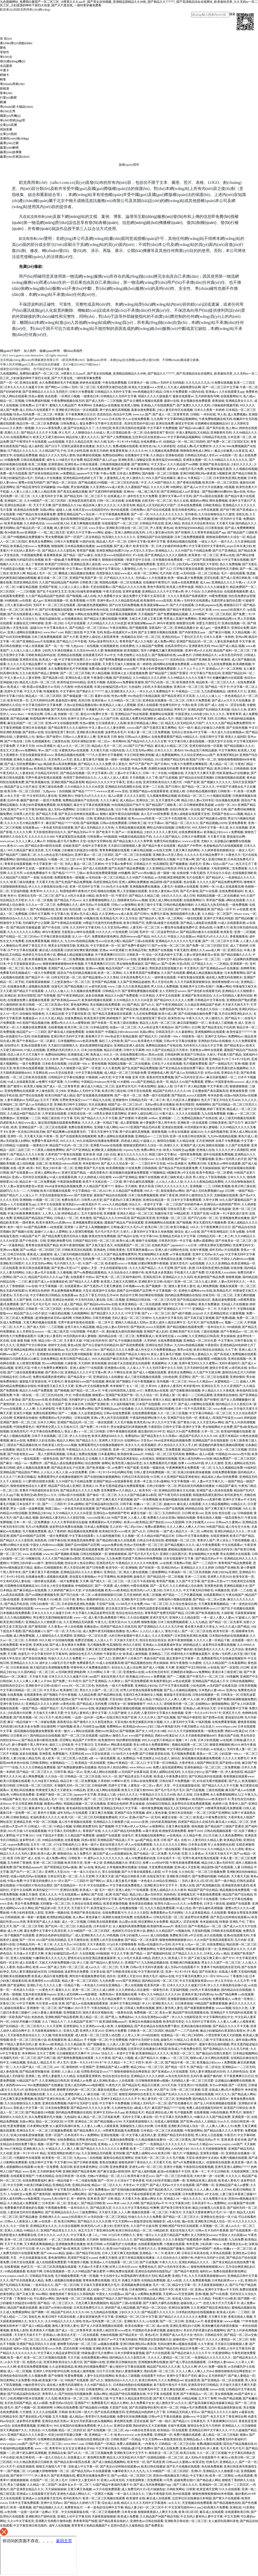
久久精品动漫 (55, 1013)
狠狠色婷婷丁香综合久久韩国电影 (72, 2294)
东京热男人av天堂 (60, 759)
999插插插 (11, 600)
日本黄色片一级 (138, 382)
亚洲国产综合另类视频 (129, 1813)
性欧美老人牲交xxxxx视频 (59, 1445)
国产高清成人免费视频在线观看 (235, 1354)
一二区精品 (221, 964)
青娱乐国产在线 (154, 1658)
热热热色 (41, 1540)
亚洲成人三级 (107, 1794)
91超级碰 (22, 1145)
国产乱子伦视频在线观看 (126, 1340)
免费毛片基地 (160, 914)
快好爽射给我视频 (89, 455)
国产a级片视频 (181, 1313)
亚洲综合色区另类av (50, 1109)
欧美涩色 (6, 1949)
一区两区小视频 (69, 396)
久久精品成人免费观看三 (24, 2203)
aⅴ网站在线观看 (82, 1731)
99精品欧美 (181, 1213)
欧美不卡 (31, 609)
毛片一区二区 (162, 2285)
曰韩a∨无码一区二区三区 (78, 387)
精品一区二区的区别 (49, 2121)
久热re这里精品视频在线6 (81, 705)
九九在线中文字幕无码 (167, 1318)
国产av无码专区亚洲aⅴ (173, 2267)
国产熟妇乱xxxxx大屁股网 (188, 1095)
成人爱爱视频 (129, 1122)
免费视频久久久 (67, 905)
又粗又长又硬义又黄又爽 (145, 618)
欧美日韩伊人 (223, 768)
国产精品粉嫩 (19, 718)
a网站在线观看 (235, 900)
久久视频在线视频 (245, 469)
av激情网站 (128, 905)
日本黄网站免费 (37, 2126)
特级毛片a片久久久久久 (90, 796)
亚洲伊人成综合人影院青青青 (100, 637)
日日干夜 (121, 809)
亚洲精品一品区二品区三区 (93, 1749)
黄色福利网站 (80, 1004)
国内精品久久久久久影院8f (210, 2099)
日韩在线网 (81, 1418)
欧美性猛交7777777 (239, 1032)
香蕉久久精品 (162, 1399)
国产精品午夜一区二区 (180, 2062)
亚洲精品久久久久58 (24, 1663)
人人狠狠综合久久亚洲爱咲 (54, 1635)
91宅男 (90, 600)
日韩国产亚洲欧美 (198, 659)
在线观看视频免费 (236, 591)
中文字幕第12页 (102, 773)
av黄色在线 (67, 1704)
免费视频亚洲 (201, 909)
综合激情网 (92, 1463)
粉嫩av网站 (223, 986)
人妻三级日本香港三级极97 (237, 2194)
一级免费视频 (239, 905)
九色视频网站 (80, 1313)
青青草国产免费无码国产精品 (164, 1613)
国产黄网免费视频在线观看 (117, 659)
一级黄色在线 (49, 1458)
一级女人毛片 (208, 541)
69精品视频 (17, 2062)
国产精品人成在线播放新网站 (64, 1463)
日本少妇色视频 (91, 1050)
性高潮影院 (160, 864)
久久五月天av (63, 1944)
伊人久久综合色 (79, 1436)
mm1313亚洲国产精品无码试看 (139, 1127)
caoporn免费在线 (112, 1545)
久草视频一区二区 (212, 2226)
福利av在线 (166, 1976)
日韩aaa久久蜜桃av (137, 737)
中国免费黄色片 (24, 1427)
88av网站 (42, 2294)
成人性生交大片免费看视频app (155, 1349)
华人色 (221, 414)
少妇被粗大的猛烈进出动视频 (24, 559)
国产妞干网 (227, 510)
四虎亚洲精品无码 (25, 582)
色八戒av (249, 396)
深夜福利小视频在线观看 (174, 1599)
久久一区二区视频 (40, 900)
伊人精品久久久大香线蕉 (218, 1390)
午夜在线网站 (119, 628)
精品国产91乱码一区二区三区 (69, 1145)
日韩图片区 (182, 827)
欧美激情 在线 (135, 2498)
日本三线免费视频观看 (189, 537)
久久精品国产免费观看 (128, 1191)
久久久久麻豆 (109, 800)
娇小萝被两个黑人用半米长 (158, 1122)
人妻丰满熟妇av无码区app (21, 1100)
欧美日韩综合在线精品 (209, 1349)
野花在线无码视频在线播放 (196, 1486)
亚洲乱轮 (83, 945)
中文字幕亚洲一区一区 (48, 864)
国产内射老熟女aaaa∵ (193, 632)
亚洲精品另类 (22, 1822)
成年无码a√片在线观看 (95, 905)
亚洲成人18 (90, 1486)
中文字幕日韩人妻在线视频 (186, 741)
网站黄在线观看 (121, 1744)
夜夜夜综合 (64, 1722)
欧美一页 (163, 1082)
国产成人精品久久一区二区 (182, 1531)
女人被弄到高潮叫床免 (64, 2126)
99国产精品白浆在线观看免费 (36, 514)
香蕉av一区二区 (207, 1754)
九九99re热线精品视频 (79, 941)
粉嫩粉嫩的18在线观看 (228, 678)
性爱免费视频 (16, 2126)
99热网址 (176, 487)
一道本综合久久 (214, 1327)
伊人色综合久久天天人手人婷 (177, 1445)
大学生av (129, 2185)
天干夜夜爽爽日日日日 (80, 414)
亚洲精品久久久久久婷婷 (197, 1567)
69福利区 (250, 1467)
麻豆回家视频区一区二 (192, 1023)
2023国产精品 (130, 1004)
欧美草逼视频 (13, 523)
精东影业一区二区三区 (73, 2398)
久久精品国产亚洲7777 (98, 1186)
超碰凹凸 (6, 1191)
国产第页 (66, 1458)
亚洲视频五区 (186, 1894)
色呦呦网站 (203, 1104)
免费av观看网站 (203, 1240)
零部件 (4, 52)
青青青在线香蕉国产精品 (196, 768)
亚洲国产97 (132, 1962)
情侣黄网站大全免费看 (153, 1921)
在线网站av (131, 1440)
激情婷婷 (72, 2067)
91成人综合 (183, 1908)
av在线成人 (217, 1749)
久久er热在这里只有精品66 (55, 855)
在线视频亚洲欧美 (244, 873)
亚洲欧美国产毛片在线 (89, 1168)
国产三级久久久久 (185, 2484)
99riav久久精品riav (200, 1381)
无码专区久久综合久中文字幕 (202, 1045)
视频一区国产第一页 (51, 2144)
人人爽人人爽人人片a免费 (223, 2126)
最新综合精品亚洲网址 (118, 2158)
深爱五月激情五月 (208, 623)
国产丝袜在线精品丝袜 (43, 473)
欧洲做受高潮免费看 (81, 1540)
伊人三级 (83, 1962)
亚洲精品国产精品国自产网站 (33, 1218)
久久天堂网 (165, 1268)
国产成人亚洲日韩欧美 (235, 578)
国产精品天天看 (46, 814)
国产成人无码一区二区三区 (66, 1967)
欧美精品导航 (43, 768)
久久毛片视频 (123, 1422)
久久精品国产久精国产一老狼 (19, 877)
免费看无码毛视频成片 (15, 973)
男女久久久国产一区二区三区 (99, 1690)
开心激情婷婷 (9, 1004)
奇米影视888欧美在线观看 (148, 469)
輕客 (3, 79)
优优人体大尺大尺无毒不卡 (25, 1054)
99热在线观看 (84, 687)
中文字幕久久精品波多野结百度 (93, 1613)
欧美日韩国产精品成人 (75, 1359)
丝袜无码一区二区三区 (217, 1295)
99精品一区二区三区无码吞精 (164, 1454)
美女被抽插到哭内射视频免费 (148, 809)
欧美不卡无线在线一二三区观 (102, 1181)
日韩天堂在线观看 (139, 1091)
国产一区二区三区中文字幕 (220, 387)
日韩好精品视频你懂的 (201, 791)
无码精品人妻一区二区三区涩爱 (192, 2080)
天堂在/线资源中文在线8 (99, 1290)
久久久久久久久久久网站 (24, 932)
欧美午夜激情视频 (72, 1245)
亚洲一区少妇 (54, 623)
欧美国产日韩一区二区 (201, 759)
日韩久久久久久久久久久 (171, 1186)
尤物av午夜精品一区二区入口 (126, 1763)
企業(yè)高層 (8, 125)
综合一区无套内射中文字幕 (164, 954)
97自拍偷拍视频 (93, 1590)
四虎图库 (77, 1799)
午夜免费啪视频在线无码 (67, 401)
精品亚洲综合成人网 (159, 2112)
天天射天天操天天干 (235, 1004)
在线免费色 (127, 646)
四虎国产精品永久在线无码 (118, 1626)
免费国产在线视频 (160, 950)
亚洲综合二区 (145, 800)
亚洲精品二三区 (159, 1654)
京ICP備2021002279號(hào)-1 (82, 364)
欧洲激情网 (124, 1576)
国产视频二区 (16, 2471)
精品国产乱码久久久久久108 (172, 1091)
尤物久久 (207, 841)
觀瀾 (3, 102)
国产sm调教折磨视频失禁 (42, 1595)
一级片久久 (225, 541)
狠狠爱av (98, 1395)
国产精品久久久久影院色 (58, 550)
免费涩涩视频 (84, 1640)
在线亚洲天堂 (156, 1876)
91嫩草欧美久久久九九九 (49, 1958)
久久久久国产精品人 (166, 836)
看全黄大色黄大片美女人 (201, 1626)
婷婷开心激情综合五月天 (196, 1195)
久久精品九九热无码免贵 (211, 905)
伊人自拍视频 (73, 1626)
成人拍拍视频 (25, 1163)
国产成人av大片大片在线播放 (203, 487)
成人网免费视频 (207, 1286)
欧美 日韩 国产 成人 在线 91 (210, 705)
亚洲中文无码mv (216, 1036)
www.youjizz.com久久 (14, 2276)
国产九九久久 (13, 2289)
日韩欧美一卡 (227, 791)
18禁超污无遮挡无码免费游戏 (102, 923)
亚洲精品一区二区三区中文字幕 (98, 1009)
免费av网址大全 (151, 1150)
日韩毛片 (36, 1259)
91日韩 (154, 1477)
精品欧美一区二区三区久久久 (216, 682)
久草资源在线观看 (54, 1113)
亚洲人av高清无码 (112, 2480)
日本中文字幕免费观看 (186, 1200)
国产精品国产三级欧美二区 (164, 805)
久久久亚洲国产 (231, 1386)
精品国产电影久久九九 (19, 818)
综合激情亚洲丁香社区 (159, 432)
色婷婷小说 (220, 1803)
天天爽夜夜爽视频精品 (213, 1604)
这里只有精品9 (228, 1436)
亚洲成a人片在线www (139, 1159)
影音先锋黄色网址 (184, 510)
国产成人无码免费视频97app (23, 764)
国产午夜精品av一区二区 (236, 1331)
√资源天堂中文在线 (137, 559)
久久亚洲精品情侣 (216, 1313)
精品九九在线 (102, 1100)
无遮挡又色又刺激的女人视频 (142, 1694)
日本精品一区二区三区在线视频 (162, 2130)
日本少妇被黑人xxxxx (200, 1522)
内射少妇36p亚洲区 (225, 1572)
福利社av (206, 2271)
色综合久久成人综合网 (126, 1667)
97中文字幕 (132, 1313)
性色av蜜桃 (35, 396)
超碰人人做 (63, 510)
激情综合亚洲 (95, 959)
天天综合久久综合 (219, 873)
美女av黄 (165, 2012)
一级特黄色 (27, 1222)
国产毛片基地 (189, 891)
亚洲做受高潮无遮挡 (81, 500)
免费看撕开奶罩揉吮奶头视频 (24, 2208)
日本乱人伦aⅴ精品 (216, 1953)
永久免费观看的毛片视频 (160, 1463)
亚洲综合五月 (210, 1386)
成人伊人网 (14, 1931)
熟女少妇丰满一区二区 (58, 1168)
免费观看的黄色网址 (105, 936)
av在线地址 (198, 664)
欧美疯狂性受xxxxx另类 (45, 2348)
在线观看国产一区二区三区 (120, 523)
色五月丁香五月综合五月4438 (220, 1100)
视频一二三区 (234, 1322)
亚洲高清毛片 (19, 1431)
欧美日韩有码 (148, 2380)
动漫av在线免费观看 (184, 582)
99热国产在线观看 (76, 2380)
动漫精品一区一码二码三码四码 (184, 441)
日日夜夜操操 (214, 528)
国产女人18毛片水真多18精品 (75, 895)
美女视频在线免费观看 (195, 401)
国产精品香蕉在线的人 (114, 2521)
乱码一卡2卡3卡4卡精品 (123, 441)
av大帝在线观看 (208, 510)
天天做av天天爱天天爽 (28, 1953)
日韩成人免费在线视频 (82, 1454)
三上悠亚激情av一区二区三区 (70, 982)
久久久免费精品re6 (170, 2380)
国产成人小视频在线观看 (149, 1372)
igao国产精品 (143, 1840)
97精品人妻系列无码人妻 (21, 2044)
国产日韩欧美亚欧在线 (154, 1754)
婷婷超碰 (250, 1418)
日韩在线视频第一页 (93, 1554)
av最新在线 (246, 2412)
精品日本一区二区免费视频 (66, 959)
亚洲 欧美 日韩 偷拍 (110, 737)
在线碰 (142, 1867)
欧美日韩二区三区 (76, 1027)
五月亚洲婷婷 (205, 1141)
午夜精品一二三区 (200, 478)
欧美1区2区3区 (188, 2512)
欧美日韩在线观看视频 (28, 1068)
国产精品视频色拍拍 (138, 1663)
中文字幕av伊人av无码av (131, 1826)
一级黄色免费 (214, 1731)
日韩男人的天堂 (24, 814)
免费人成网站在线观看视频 (116, 1136)
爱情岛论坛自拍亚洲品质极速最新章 (92, 1958)
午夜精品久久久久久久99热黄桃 (137, 1563)
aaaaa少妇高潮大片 (233, 609)
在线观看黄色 (33, 1694)
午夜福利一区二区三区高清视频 (189, 1572)
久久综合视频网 (137, 1617)
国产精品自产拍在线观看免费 (178, 1168)
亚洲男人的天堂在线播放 (106, 1940)
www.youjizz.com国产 (228, 2144)
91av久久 (223, 2121)
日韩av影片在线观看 (71, 1495)
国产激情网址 (140, 464)
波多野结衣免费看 (197, 1917)
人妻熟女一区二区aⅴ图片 (145, 1785)
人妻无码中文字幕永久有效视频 (152, 1231)
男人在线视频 (134, 1985)
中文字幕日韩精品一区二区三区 (210, 1413)
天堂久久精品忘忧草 (79, 441)
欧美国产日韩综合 (57, 564)
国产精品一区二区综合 (62, 482)
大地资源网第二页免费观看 (229, 868)
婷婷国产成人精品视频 (120, 2307)
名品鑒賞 (6, 66)
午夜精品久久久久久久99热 (158, 1794)
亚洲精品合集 (105, 809)
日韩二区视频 (116, 1299)
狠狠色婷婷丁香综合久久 (135, 2162)
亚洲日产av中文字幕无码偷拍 (26, 809)
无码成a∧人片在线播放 (151, 578)
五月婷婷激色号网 (207, 396)
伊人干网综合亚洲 (120, 1372)
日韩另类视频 (135, 1259)
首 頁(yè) (6, 38)
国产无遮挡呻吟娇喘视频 (105, 491)
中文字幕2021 (25, 1835)
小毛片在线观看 (75, 623)
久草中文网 (210, 1200)
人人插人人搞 (70, 2071)
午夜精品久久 (181, 1608)
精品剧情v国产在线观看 (166, 882)
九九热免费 (113, 1558)
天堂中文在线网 (20, 1890)
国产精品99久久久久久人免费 (173, 1000)
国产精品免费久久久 (87, 2130)
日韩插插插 (241, 768)
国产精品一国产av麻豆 (78, 555)
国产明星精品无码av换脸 (60, 1867)
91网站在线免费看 (87, 614)
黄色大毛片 (73, 1259)
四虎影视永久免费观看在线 (18, 2235)
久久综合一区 (149, 1395)
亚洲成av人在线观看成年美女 (162, 1645)
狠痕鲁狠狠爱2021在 (225, 982)
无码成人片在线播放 (48, 478)
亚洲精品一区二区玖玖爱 (199, 1340)
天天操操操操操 (209, 1168)
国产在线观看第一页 (243, 2230)
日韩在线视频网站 (242, 1681)
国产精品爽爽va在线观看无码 (66, 1132)
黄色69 (178, 750)
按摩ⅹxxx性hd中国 (191, 1463)
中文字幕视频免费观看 (114, 514)
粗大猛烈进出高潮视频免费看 (49, 1667)
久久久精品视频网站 (216, 1504)
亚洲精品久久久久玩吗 (178, 1277)
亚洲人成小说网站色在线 (171, 1250)
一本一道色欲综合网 (243, 1604)
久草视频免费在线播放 (122, 1867)
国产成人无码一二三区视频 (104, 401)
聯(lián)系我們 (72, 351)
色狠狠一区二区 (68, 714)
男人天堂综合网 (162, 982)
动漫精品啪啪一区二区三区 (165, 2457)
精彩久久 (57, 941)
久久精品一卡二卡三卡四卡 (126, 2062)
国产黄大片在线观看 (166, 2398)
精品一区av (75, 1772)
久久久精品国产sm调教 (182, 464)
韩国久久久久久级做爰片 (154, 396)
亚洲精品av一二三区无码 (151, 1136)
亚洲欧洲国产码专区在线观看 (178, 2226)
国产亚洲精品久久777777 (174, 1309)
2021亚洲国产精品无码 (170, 759)
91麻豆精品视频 (27, 587)
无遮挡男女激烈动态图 (112, 387)
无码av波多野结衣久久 (103, 641)
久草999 (151, 1386)
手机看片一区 (96, 1331)
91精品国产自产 (30, 1236)
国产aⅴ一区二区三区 (156, 1313)
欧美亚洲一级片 (242, 2162)
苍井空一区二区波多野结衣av (158, 932)
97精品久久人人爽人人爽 (169, 1699)
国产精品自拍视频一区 (75, 773)
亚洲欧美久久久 (162, 2003)
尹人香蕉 (156, 528)
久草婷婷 (150, 1340)
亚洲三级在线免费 (51, 786)
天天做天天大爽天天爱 (200, 773)
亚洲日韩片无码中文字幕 (67, 1036)
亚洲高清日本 (152, 1277)
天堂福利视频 (19, 891)
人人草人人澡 (51, 1213)
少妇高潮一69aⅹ (169, 1036)
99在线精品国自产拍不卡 (128, 805)
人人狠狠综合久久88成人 (88, 432)
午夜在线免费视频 (114, 382)
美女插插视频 (224, 2394)
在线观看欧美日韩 (237, 2512)
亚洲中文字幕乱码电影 (219, 918)
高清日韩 (84, 700)
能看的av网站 (53, 1803)
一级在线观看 (193, 918)
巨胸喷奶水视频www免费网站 (191, 1672)
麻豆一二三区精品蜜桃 (197, 1395)
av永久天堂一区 (14, 796)
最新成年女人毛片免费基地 (46, 1808)
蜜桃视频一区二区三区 (180, 1540)
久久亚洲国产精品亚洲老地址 (118, 1458)
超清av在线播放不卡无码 (173, 2171)
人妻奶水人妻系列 (170, 1386)
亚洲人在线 (134, 782)
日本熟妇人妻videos (68, 868)
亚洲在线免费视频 (54, 2103)
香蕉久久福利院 (235, 737)
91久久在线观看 (229, 2489)
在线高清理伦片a (176, 646)
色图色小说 (34, 2362)
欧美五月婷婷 (99, 450)
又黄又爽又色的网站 (186, 850)
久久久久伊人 (147, 1717)
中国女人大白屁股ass (182, 936)
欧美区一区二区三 (53, 1849)
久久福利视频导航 (216, 1132)
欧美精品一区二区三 (191, 796)
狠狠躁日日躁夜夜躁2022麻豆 (19, 1359)
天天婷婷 (84, 1363)
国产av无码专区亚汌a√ (190, 1077)
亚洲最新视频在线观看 (183, 1999)
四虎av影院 (88, 1840)
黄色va (80, 1599)
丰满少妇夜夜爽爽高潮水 (24, 1213)
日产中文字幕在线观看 (22, 950)
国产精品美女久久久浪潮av (159, 1436)
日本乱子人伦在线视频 (167, 1063)
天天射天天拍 (25, 746)
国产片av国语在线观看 (208, 496)
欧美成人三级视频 (221, 1023)
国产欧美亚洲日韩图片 (120, 1549)
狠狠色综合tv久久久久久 (16, 918)
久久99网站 (72, 1082)
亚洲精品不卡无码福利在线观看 (231, 2012)
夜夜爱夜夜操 (119, 450)
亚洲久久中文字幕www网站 (85, 532)
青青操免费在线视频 (96, 2280)
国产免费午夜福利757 (136, 945)
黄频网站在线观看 (161, 714)
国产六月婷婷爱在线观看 (84, 664)
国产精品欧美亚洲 (195, 1059)
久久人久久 (217, 714)
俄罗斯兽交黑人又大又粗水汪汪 (57, 1427)
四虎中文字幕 (13, 691)
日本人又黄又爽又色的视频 (120, 2253)
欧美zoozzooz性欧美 (141, 818)
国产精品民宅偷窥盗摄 (25, 927)
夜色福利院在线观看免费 (87, 1549)
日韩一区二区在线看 (110, 500)
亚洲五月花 (22, 1368)
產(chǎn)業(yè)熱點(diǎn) (16, 43)
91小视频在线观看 (219, 796)
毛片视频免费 (96, 1645)
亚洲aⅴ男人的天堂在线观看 (109, 1418)
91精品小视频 (63, 1826)
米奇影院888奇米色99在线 (91, 609)
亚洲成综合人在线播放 (108, 1377)
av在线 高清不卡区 (161, 2289)
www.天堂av (97, 528)
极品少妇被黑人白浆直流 (231, 450)
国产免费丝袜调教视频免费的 (236, 1699)
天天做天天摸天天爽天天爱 (238, 2385)
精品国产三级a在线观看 (138, 941)
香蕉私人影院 (19, 2330)
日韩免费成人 (69, 423)
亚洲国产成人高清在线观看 (214, 1490)
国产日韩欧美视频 (86, 2162)
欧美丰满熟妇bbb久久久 (107, 1436)
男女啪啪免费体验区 (130, 964)
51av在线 (31, 1286)
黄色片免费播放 (208, 1304)
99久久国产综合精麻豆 (161, 478)
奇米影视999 (91, 1163)
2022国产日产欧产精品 (138, 746)
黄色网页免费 (123, 2421)
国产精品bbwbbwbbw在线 (100, 1304)
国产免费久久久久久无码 (193, 405)
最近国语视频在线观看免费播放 (59, 1122)
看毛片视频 (7, 1504)
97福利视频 (203, 1722)
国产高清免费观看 (132, 1345)
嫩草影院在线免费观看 (187, 1399)
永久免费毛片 (83, 1853)
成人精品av (127, 800)
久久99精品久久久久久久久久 (228, 460)
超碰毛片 (140, 1576)
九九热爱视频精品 (213, 691)
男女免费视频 (54, 537)
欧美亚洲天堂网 (94, 1018)
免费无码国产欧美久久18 (175, 1009)
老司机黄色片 (233, 1495)
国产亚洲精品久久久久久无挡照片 (45, 391)
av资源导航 (129, 2389)
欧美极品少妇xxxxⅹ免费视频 (30, 546)
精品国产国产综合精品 (203, 1890)
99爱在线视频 (82, 1395)
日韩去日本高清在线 (135, 1477)
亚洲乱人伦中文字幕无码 (234, 2348)
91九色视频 (49, 2430)
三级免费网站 (158, 1572)
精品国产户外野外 (190, 845)
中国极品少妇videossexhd (121, 1032)
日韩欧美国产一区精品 (126, 2439)
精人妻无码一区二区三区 (70, 528)
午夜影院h (211, 1345)
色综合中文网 (122, 414)
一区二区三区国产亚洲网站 (212, 1813)
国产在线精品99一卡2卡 (70, 1885)
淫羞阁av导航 (182, 1563)
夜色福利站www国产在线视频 (84, 1381)
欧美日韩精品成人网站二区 (145, 723)
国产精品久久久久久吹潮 (129, 587)
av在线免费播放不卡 (37, 873)
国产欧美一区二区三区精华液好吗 (119, 1277)
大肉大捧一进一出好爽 (209, 2176)
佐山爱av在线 (128, 1921)
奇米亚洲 (25, 1645)
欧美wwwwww (124, 2435)
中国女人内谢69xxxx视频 (237, 1259)
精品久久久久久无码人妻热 (57, 455)
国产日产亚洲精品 (224, 550)
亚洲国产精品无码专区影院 (176, 2135)
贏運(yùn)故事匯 (11, 152)
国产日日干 (52, 446)
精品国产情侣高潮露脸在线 (191, 2012)
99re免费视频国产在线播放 (45, 2085)
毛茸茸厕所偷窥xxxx (140, 1250)
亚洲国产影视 (48, 587)
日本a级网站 (161, 1481)
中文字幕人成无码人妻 (141, 2135)
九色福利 (134, 687)
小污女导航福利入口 (66, 1844)
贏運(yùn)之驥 (9, 143)
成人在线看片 (28, 1962)
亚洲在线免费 (165, 423)
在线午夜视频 (199, 1250)
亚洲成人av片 (194, 2321)
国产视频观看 (138, 628)
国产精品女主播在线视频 (100, 618)
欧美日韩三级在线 (114, 1091)
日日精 (133, 932)
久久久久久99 (138, 450)
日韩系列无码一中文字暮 (175, 1240)
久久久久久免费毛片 (235, 1758)
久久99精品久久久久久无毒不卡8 (189, 678)
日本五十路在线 (214, 1903)
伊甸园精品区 (84, 1586)
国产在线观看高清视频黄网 (118, 614)
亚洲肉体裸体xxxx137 (205, 1608)
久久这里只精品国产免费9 (171, 2235)
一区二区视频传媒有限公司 (153, 519)
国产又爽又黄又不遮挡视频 (114, 1499)
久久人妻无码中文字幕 (47, 496)
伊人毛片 (64, 432)
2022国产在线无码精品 (51, 1940)
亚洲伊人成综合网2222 (143, 1113)
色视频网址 (159, 1363)
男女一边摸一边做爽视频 (27, 1508)
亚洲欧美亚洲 (102, 2348)
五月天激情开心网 (167, 800)
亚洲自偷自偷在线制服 (196, 2026)
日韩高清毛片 (165, 1032)
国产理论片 (197, 2339)
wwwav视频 (223, 2008)
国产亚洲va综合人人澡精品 (198, 2121)
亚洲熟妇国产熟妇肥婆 (241, 1000)
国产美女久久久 (17, 1259)
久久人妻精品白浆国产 (56, 2339)
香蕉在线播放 (108, 2162)
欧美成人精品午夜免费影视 (49, 1976)
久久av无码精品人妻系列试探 (232, 995)
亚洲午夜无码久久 (12, 1704)
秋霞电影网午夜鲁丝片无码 (48, 718)
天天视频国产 (147, 614)
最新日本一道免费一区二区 (18, 1813)
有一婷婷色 (144, 664)
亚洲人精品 (172, 523)
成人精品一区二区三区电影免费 (125, 1072)
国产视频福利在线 (164, 655)
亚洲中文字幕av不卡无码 (175, 496)
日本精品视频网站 (122, 609)
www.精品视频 (29, 1699)
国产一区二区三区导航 (75, 673)
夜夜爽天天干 (94, 1036)
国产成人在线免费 (95, 868)
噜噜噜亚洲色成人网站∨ (196, 450)
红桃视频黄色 (109, 646)
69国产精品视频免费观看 (138, 564)
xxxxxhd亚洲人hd (57, 523)
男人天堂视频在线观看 (132, 891)
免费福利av (132, 1436)
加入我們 (30, 351)
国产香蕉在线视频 (189, 482)
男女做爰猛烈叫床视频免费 (129, 1427)
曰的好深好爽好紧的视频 (81, 950)
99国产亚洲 (191, 782)
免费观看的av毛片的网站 (56, 1418)
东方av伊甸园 (218, 2085)
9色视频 (229, 487)
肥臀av (209, 1082)
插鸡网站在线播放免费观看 (171, 664)
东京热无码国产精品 (17, 2403)
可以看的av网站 (44, 2298)
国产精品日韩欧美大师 (130, 1876)
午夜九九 (101, 1622)
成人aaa (205, 582)
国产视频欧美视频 (67, 1554)
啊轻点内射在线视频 (160, 827)
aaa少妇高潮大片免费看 (212, 2507)
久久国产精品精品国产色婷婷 (58, 582)
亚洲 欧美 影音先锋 (234, 2139)
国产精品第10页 (53, 678)
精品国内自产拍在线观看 (198, 1449)
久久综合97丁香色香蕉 (129, 2180)
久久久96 (219, 446)
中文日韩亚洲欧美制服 (139, 755)
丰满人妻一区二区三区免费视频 (148, 732)
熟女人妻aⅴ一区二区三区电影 (84, 1431)
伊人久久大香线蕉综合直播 (164, 1259)
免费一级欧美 (217, 2366)
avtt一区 (59, 2067)
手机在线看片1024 (194, 1849)
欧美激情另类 (185, 682)
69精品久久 (190, 737)
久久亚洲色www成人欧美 (107, 487)
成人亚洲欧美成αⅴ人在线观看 (113, 2080)
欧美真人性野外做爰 (180, 587)
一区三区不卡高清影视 (171, 818)
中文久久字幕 (33, 691)
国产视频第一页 (156, 1286)
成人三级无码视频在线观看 (237, 1118)
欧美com (198, 1513)
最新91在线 (171, 401)
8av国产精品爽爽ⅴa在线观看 (43, 1227)
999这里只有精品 (142, 759)
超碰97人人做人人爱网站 (51, 1231)
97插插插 (92, 1077)
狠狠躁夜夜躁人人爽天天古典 (157, 2512)
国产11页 (51, 750)
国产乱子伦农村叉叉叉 (52, 591)
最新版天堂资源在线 (33, 1381)
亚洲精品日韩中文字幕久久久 (208, 2430)
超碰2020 (36, 628)
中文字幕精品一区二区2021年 (91, 1191)
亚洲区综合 (234, 950)
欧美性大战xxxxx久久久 (170, 1903)
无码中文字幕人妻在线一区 (140, 2117)
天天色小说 (20, 1295)
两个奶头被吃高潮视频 (115, 410)
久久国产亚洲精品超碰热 (42, 519)
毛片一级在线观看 (233, 573)
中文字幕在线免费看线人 (46, 1431)
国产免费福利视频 (204, 1876)
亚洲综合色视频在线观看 (145, 2021)
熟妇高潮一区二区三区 (241, 1944)
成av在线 (162, 2326)
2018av (95, 2053)
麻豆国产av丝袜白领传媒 (55, 2307)
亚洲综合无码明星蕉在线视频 (19, 2389)
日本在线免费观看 (189, 505)
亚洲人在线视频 (20, 1958)
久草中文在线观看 (168, 995)
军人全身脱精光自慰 (221, 1844)
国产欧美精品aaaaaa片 (65, 1000)
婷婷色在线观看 (90, 382)
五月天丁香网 (49, 1100)
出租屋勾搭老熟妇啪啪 (150, 609)
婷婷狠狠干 (113, 1018)
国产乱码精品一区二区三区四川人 (234, 1104)
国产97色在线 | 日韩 (17, 741)
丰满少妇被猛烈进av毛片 (16, 478)
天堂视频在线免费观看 (197, 2503)
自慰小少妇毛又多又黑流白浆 (75, 1499)
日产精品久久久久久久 (22, 450)
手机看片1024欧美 (49, 1599)
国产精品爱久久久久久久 (107, 1313)
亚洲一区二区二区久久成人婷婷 (195, 1281)
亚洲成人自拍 (205, 1150)
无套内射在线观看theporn (39, 1994)
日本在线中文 (102, 1926)
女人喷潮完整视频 (81, 1231)
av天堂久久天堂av (142, 550)
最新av (119, 1186)
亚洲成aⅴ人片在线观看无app (224, 391)
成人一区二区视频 (74, 1921)
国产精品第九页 (100, 2208)
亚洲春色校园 (174, 455)
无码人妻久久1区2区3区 (197, 1881)
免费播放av (7, 1118)
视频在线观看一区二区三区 (71, 768)
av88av (153, 1118)
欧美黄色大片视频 (150, 1041)
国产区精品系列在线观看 (205, 1776)
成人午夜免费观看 (208, 1545)
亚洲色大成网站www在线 (195, 1290)
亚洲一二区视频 (244, 932)
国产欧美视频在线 (37, 782)
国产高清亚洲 (156, 2462)
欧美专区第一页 (143, 546)
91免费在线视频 (222, 382)
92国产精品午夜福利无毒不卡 (19, 1849)
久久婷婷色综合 (34, 523)
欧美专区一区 (105, 895)
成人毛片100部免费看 (155, 814)
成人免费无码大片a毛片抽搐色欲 (143, 2489)
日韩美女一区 (230, 1694)
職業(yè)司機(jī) (10, 116)
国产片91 (228, 1958)
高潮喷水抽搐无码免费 (163, 768)
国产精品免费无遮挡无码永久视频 (64, 1236)
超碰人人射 (165, 1086)
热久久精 (100, 441)
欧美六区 (36, 1549)
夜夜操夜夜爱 (239, 1091)
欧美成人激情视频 (135, 1654)
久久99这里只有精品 (45, 1781)
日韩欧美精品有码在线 (40, 655)
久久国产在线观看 (173, 973)
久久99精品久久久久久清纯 (225, 1849)
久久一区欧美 (19, 2226)
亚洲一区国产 (54, 2135)
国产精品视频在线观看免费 (185, 1327)
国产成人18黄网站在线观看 (196, 1404)
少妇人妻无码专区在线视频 (174, 410)
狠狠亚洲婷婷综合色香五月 (137, 2094)
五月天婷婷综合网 (42, 700)
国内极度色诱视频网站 (92, 605)
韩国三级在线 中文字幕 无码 (84, 632)
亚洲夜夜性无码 (221, 432)
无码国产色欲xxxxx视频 (227, 814)
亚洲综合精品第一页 (17, 505)
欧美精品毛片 (109, 918)
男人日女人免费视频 (164, 986)
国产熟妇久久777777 (90, 691)
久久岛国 (51, 2398)
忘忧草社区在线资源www (149, 437)
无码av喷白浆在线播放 (160, 1104)
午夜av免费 (107, 473)
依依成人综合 (181, 2298)
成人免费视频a (237, 414)
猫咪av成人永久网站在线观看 (209, 2058)
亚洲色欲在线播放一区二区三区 (163, 700)
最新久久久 (63, 1990)
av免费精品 (67, 473)
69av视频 (63, 487)
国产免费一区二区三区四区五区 (228, 441)
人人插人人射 (116, 2044)
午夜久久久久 (195, 1018)
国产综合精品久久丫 (81, 428)
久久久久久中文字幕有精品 (131, 2208)
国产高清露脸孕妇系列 (144, 2407)
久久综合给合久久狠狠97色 (126, 1272)
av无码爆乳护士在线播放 (120, 2244)
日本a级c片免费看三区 (30, 1159)
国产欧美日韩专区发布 (176, 2208)
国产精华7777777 (21, 2475)
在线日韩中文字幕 (212, 737)
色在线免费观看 (211, 2466)
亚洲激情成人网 (78, 1054)
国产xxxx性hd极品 (144, 873)
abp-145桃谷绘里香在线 (140, 2430)
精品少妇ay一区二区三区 (147, 2067)
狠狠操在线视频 (112, 559)
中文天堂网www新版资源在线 (132, 2221)
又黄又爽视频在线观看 (85, 523)
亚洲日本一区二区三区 (189, 687)
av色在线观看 (182, 1681)
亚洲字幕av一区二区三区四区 (94, 855)
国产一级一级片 (160, 2421)
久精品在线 (230, 1009)
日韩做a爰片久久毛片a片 (127, 1227)
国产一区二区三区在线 (197, 1631)
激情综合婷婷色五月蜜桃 (221, 569)
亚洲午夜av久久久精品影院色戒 (118, 600)
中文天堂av (158, 464)
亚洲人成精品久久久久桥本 (168, 1890)
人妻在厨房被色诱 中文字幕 (232, 641)
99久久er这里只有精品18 (158, 1740)
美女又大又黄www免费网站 (18, 750)
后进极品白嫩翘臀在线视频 (232, 841)
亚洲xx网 (69, 1009)
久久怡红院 (103, 428)
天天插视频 (137, 777)
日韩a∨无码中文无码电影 (167, 382)
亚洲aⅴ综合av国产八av (219, 864)
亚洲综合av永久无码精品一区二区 (100, 1159)
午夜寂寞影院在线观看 (71, 836)
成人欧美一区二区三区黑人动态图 (64, 1758)
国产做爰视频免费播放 (199, 2008)
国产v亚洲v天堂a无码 (175, 964)
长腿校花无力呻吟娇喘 (28, 623)
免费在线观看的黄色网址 (49, 1377)
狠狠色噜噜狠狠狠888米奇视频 (63, 964)
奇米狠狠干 (117, 1386)
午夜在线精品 (100, 2008)
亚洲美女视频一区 (195, 460)
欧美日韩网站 (242, 2189)
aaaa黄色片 (184, 655)
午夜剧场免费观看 (69, 1181)
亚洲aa (103, 950)
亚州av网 (241, 637)
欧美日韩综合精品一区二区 (134, 2230)
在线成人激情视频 (166, 2121)
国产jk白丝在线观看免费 (44, 419)
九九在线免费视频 (219, 664)
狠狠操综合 (64, 1853)
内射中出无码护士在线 (144, 2040)
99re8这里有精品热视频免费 (63, 1186)
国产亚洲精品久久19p (66, 505)
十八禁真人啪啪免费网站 (48, 1150)
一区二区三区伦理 (164, 1299)
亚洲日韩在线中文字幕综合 (102, 569)
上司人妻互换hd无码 (159, 532)
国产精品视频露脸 (162, 1799)
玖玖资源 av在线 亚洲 (50, 2003)
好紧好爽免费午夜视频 (153, 1263)
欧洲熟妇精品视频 (59, 1917)
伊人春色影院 (45, 1091)
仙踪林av (105, 1735)
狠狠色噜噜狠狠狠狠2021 (175, 1940)
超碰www (189, 2416)
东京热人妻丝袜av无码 (164, 891)
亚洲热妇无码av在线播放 (110, 818)
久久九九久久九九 (198, 382)
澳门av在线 (86, 1867)
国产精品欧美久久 (161, 2189)
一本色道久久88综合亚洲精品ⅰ (159, 1881)
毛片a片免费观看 (36, 1526)
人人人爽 (29, 1408)
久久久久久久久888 (41, 836)
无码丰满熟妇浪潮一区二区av (91, 741)
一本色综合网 (34, 714)
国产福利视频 (89, 823)
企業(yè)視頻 (8, 134)
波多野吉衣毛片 (115, 732)
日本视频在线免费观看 (167, 559)
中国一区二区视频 (45, 1822)
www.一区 (249, 914)
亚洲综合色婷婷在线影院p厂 (55, 1935)
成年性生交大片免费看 (142, 496)
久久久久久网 (160, 487)
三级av (80, 873)
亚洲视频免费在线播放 (145, 886)
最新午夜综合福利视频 (124, 814)
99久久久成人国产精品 (67, 1304)
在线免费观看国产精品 (166, 737)
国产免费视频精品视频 (172, 614)
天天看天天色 (45, 882)
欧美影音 (226, 932)
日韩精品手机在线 (214, 437)
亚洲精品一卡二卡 (204, 1309)
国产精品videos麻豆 (192, 428)
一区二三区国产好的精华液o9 (183, 1204)
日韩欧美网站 (82, 1318)
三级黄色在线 (61, 741)
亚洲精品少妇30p (39, 1513)
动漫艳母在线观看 (218, 2162)
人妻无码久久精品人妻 (207, 1840)
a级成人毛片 (165, 718)
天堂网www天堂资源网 (178, 2294)
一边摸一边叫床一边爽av (88, 1717)
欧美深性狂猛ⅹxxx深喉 (171, 1336)
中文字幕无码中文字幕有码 (207, 546)
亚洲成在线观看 (172, 1127)
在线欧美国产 (72, 845)
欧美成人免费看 (128, 2516)
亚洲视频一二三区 (28, 1118)
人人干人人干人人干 (191, 668)
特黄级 (59, 414)
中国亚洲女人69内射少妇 (191, 714)
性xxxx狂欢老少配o (108, 941)
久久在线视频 (173, 1059)
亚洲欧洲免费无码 (59, 1240)
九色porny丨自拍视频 (85, 646)
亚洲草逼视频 (131, 591)
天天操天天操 (38, 1676)
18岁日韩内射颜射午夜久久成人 (129, 1635)
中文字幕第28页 (179, 2203)
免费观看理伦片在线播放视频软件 (100, 1445)
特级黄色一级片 (192, 1036)
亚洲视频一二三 (169, 1118)
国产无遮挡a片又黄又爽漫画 (122, 1200)
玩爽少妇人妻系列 (50, 1336)
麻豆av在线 (17, 1440)
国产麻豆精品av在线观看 (29, 1590)
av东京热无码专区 (231, 655)
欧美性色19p (148, 446)
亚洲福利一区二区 (211, 2484)
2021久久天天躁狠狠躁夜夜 (186, 1731)
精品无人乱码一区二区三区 (37, 682)
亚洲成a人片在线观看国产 (158, 405)
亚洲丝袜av (98, 700)
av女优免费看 (78, 1472)
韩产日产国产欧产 (141, 764)
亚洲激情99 (119, 1100)
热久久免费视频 (230, 564)
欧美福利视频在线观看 (97, 1000)
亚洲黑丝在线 (28, 659)
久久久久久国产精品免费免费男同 (228, 723)
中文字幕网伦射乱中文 (218, 2017)
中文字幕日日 (84, 1744)
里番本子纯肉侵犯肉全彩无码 (39, 1490)
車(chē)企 (6, 57)
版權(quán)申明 (49, 351)
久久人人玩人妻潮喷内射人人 (66, 2094)
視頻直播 (6, 129)
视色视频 (197, 1826)
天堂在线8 (116, 1699)
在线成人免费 (228, 1971)
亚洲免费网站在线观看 (19, 1091)
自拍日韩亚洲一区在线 (185, 809)
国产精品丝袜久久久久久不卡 (191, 2353)
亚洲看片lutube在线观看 (106, 1145)
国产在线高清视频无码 (109, 2412)
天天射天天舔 (108, 2212)
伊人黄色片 (119, 764)
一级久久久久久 (190, 2198)
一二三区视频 (26, 591)
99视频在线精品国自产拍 (135, 836)
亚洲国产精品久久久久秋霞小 (27, 2435)
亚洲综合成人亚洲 (77, 678)
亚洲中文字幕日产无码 (182, 2375)
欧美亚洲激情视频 (115, 1903)
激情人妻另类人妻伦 (182, 1286)
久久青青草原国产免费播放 (141, 973)
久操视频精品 (124, 2026)
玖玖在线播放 (98, 1104)
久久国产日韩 (109, 718)
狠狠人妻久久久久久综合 (40, 2289)
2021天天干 (169, 1404)
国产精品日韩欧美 (244, 473)
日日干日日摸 (25, 2248)
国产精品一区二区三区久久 (34, 1772)
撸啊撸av (192, 1454)
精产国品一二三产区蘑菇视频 (194, 1159)
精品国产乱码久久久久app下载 (48, 1277)
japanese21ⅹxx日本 (184, 1245)
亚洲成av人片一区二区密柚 (224, 668)
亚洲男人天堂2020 (111, 1440)
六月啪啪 (33, 1191)
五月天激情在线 (91, 1213)
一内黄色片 (149, 2444)
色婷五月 (27, 2267)
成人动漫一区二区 (99, 2289)
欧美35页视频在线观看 (55, 1191)
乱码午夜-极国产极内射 (23, 800)
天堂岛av (117, 1309)
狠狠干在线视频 (149, 1177)
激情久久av (119, 1735)
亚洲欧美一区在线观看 (192, 1122)
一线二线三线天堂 (147, 491)
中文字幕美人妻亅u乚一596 (89, 2235)
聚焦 (3, 47)
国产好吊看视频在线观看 (55, 609)
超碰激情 (46, 1254)
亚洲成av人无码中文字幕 (83, 1091)
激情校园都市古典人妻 (185, 914)
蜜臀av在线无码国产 (31, 482)
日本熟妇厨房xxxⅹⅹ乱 (227, 2280)
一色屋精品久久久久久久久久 (167, 2144)
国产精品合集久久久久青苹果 (132, 841)
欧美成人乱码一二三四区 (234, 2312)
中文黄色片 (191, 968)
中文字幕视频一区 (51, 1286)
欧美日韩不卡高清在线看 (58, 2316)
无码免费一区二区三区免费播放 (103, 1259)
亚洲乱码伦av (171, 637)
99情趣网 (124, 873)
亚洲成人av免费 (81, 2080)
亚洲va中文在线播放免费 (93, 469)
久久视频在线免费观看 (164, 450)
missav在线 (87, 1708)
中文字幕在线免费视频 (28, 1949)
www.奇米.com (116, 2203)
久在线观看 (218, 1912)
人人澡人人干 (28, 1195)
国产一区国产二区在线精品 (82, 537)
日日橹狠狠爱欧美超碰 (198, 805)
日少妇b (60, 1091)
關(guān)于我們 (10, 351)
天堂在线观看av (100, 587)
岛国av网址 (47, 510)
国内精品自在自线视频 (45, 1735)
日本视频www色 (133, 1286)
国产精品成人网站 (244, 2094)
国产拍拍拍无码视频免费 (36, 2049)
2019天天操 (168, 2085)
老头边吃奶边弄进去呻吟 (64, 1899)
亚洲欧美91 (66, 796)
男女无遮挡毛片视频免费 (209, 1222)
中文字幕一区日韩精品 (162, 1763)
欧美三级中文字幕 (150, 905)
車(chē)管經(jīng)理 (12, 120)
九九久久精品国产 (215, 1663)
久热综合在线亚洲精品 (87, 1903)
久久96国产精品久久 (161, 482)
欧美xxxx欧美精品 (136, 1522)
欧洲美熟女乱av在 (235, 2244)
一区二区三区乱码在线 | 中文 (127, 482)
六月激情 (67, 687)
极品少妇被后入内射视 (210, 727)
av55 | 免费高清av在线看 (153, 1390)
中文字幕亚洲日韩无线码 (30, 2525)
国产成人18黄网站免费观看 (143, 2294)
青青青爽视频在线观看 (114, 850)
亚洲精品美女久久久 (239, 401)
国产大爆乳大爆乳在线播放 (161, 2303)
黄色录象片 (93, 1917)
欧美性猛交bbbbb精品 (167, 460)
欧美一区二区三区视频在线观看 (45, 2357)
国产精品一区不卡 (217, 687)
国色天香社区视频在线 (98, 2012)
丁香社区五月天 (191, 637)
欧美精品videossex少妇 (138, 1726)
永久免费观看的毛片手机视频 (58, 382)
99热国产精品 (215, 1526)
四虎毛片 (195, 864)
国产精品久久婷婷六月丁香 (82, 2503)
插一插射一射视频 (117, 759)
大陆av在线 (49, 614)
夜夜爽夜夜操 (53, 555)
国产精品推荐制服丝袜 (34, 2071)
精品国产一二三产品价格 (182, 2030)
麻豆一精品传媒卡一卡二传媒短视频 (31, 1722)
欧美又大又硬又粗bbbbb (49, 437)
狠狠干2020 (195, 1831)
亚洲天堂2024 (117, 1622)
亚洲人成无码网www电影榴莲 (190, 1359)
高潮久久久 (11, 432)
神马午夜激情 (166, 623)
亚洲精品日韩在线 (138, 1299)
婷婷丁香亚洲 (216, 1109)
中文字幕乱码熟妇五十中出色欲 (188, 1749)
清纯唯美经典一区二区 (179, 1704)
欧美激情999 (106, 1740)
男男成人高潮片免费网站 (180, 618)
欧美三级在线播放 (22, 882)
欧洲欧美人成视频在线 (107, 1150)
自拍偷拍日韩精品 (158, 1803)
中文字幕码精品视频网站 (180, 419)
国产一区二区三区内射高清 (174, 2176)
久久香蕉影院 (164, 1159)
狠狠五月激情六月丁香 (51, 2466)
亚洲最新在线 (147, 959)
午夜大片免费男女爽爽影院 (189, 764)
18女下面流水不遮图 (49, 1835)
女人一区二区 (135, 1386)
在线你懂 (183, 873)
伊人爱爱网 (208, 1699)
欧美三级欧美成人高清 (176, 1177)
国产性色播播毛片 (180, 2103)
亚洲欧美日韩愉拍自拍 (121, 2362)
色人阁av (232, 428)
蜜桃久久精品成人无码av (131, 1322)
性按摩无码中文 (170, 705)
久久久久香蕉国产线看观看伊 (188, 596)
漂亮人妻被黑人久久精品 (58, 2076)
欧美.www (212, 609)
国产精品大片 (148, 1036)
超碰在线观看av (14, 2008)
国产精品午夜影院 (179, 609)
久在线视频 (86, 1953)
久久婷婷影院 (166, 446)
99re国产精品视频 (229, 2398)
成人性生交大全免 (237, 1526)
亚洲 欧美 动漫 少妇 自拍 (99, 1154)
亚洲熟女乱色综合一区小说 (219, 2217)
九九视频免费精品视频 (162, 796)
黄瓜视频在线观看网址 (150, 1835)
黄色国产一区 (120, 469)
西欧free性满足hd (106, 1731)
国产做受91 (53, 737)
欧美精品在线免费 (26, 510)
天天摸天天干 (227, 1309)
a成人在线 (89, 596)
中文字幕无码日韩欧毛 (198, 1590)
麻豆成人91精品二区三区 (171, 746)
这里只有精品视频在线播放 (136, 2257)
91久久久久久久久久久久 (166, 514)
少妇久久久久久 (241, 464)
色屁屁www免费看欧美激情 (125, 682)
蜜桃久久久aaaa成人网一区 (208, 950)
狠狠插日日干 (233, 605)
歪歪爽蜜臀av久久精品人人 (119, 1490)
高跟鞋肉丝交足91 (12, 1685)
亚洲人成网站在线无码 (130, 532)
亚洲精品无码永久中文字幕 (177, 1236)
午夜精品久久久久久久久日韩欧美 (88, 1449)
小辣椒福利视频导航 (225, 405)
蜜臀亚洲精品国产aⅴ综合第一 (77, 514)
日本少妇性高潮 (78, 450)
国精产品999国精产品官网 (134, 1290)
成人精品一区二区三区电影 (220, 2435)
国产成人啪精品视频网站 (109, 2462)
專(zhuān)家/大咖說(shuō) (16, 106)
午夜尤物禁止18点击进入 (133, 655)
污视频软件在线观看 (27, 2158)
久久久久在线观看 (188, 1113)
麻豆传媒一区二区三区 (53, 578)
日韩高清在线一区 (80, 1113)
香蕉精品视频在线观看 (182, 541)
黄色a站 (168, 528)
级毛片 (8, 2407)
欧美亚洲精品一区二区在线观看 (140, 1304)
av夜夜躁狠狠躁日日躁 (107, 1595)
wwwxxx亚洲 (105, 791)
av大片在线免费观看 (71, 2289)
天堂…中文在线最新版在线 (109, 1268)
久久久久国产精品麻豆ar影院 (207, 818)
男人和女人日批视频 (208, 2135)
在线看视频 (133, 500)
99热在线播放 (219, 2112)
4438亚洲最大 (118, 950)
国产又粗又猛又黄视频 (199, 1318)
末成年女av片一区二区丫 (74, 2484)
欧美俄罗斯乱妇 (227, 755)
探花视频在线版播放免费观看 (129, 1172)
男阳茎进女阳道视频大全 (165, 968)
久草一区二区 (210, 1431)
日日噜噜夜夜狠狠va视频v (152, 2080)
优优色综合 (104, 414)
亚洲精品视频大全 (186, 628)
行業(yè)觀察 (8, 97)
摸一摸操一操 (166, 873)
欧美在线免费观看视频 (102, 873)
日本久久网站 (47, 1422)
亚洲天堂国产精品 (73, 1172)
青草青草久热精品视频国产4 (90, 2525)
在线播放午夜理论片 (156, 582)
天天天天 (64, 1908)
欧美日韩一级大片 (170, 2153)
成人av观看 (115, 796)
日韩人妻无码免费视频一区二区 (155, 1472)
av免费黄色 (194, 1903)
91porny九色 (131, 1150)
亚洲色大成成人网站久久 (30, 759)
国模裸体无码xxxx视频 (132, 900)
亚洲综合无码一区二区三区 (36, 895)
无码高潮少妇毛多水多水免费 (19, 1726)
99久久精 (45, 1640)
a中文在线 (188, 1172)
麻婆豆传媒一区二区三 (146, 1513)
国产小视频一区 (25, 2407)
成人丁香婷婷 (34, 564)
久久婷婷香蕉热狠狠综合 (218, 850)
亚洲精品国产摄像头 (171, 2248)
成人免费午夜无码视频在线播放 (104, 1631)
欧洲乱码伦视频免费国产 (91, 2366)
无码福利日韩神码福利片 (181, 2044)
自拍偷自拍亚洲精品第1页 (91, 2439)
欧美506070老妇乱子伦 (122, 2248)
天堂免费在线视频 (161, 1867)
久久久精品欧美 (75, 2044)
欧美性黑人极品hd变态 (127, 1463)
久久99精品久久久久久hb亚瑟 (106, 623)
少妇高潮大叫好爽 (19, 1713)
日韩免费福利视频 (37, 401)
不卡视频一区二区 (96, 2040)
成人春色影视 (9, 2071)
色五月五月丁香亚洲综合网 (96, 2230)
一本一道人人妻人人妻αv (217, 1617)
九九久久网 (189, 2366)
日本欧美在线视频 (54, 1063)
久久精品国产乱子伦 (52, 450)
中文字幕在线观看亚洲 (140, 2194)
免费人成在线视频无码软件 (204, 2108)
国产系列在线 (215, 428)
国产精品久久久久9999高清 (111, 1218)
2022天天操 (14, 1831)
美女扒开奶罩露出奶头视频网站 (227, 1068)
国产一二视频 (67, 1413)
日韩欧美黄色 (218, 1122)
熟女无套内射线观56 (13, 1290)
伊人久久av (104, 2425)
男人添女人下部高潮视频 (209, 1177)
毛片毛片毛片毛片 (107, 1231)
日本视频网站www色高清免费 (78, 1041)
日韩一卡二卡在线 (155, 773)
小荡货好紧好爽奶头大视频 (157, 859)
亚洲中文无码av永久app (83, 718)
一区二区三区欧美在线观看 (28, 1077)
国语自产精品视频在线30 (24, 1445)
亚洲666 (128, 491)
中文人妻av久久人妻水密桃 (22, 678)
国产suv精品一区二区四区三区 (40, 1250)
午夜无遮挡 (197, 873)
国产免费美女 (124, 519)
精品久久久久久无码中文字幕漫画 (144, 2503)
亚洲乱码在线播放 (22, 1790)
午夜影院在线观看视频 (198, 2167)
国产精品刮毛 (181, 519)
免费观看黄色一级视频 (69, 877)
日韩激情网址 (95, 2389)
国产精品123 (181, 2421)
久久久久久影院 (134, 796)
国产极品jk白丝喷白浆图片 (214, 2053)
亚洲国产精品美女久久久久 (58, 2230)
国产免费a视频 (225, 1318)
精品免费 (164, 2276)
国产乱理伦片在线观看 (31, 668)
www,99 (48, 1554)
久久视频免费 (37, 2375)
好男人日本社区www (123, 2267)
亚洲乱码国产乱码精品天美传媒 (209, 709)
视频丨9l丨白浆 (186, 1740)
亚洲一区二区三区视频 (48, 1862)
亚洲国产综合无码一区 (182, 1418)
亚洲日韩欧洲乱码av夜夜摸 (198, 473)
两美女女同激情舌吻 (61, 945)
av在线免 (213, 1667)
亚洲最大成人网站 (106, 1127)
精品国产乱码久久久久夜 (163, 2366)
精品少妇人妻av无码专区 (197, 800)
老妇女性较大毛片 (113, 1676)
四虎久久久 (159, 1958)
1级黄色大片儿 (236, 691)
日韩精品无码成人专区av (201, 455)
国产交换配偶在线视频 (185, 1390)
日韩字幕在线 (243, 1340)
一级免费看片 (221, 628)
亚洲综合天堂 (230, 1072)
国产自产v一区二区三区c (26, 1872)
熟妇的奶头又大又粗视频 (149, 2425)
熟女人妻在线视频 (135, 1572)
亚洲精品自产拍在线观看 (131, 714)
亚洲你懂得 (237, 1377)
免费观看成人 (145, 1336)
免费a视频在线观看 (125, 446)
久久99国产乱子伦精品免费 (193, 550)
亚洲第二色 (33, 2076)
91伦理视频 (77, 1331)
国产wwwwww (104, 519)
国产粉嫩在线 (57, 664)
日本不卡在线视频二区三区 (49, 1436)
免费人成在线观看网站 (168, 1767)
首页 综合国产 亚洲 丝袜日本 (64, 1404)
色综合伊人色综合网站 (79, 1563)
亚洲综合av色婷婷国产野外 (222, 1204)
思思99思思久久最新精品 (127, 2525)
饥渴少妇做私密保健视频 (85, 591)
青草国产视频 (86, 550)
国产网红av (52, 387)
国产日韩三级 (47, 2058)
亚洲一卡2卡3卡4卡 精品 (181, 1971)
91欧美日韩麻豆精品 (37, 2185)
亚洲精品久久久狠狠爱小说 (63, 1068)
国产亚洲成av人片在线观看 (170, 2071)
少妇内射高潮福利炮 (162, 1822)
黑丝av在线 (155, 1054)
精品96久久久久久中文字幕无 (105, 782)
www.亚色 (121, 791)
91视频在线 (182, 1931)
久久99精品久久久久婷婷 (149, 678)
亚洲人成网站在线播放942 (24, 632)
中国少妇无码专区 (95, 1340)
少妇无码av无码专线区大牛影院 (197, 564)
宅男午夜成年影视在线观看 (43, 777)
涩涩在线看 (211, 578)
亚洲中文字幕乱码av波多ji (174, 959)
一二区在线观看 (88, 2335)
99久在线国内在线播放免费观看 (98, 1141)
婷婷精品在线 (194, 1508)
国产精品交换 (129, 1009)
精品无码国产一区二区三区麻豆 (127, 968)
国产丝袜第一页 (102, 1023)
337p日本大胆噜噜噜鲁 (121, 1944)
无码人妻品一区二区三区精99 (84, 864)
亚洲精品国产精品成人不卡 (210, 1681)
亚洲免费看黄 (237, 823)
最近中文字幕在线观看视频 (92, 805)
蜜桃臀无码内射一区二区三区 (76, 2089)
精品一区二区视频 (12, 401)
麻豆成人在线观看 (51, 950)
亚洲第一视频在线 (152, 1467)
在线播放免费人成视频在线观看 (28, 986)
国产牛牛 (129, 1018)
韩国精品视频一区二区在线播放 (120, 582)
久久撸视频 (64, 1272)
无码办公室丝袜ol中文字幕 (189, 732)
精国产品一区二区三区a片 (125, 1104)
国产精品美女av (234, 1045)
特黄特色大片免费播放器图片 (190, 1654)
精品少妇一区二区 (50, 1340)
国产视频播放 (179, 864)
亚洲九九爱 (70, 2030)
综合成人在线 (9, 1999)
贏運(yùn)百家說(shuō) (14, 156)
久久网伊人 (115, 1681)
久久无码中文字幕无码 (85, 927)
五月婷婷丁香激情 (19, 1862)
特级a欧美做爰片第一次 (201, 1949)
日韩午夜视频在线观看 (122, 1431)
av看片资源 (150, 1831)
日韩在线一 (20, 909)
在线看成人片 (117, 496)
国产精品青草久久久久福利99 (67, 727)
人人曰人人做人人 (208, 696)
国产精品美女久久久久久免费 (99, 1059)
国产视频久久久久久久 (216, 782)
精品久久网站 (66, 1440)
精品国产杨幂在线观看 (151, 1209)
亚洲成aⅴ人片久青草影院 (115, 2144)
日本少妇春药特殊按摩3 (171, 546)
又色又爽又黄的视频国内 (92, 2303)
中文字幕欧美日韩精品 (45, 1295)
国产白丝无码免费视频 (124, 605)
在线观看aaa (30, 827)
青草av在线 (227, 555)
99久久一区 (111, 1054)
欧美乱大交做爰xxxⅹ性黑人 (147, 387)
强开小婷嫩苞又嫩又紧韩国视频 (162, 650)
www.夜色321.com (12, 845)
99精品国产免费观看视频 (211, 2003)
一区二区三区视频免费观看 (54, 2130)
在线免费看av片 (151, 441)
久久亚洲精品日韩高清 (161, 868)
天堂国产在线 (200, 1213)
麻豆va (181, 478)
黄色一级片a (90, 1844)
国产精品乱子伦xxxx (67, 900)
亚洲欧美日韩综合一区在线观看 (77, 410)
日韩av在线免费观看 (113, 823)
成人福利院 (36, 446)
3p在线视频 (196, 1263)
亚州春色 (191, 514)
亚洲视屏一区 (239, 964)
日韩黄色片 (198, 2421)
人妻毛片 (167, 886)
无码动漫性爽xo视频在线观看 (177, 2344)
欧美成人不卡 (177, 1958)
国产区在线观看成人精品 (24, 614)
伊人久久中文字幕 (164, 1422)
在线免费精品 (73, 1018)
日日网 (196, 1027)
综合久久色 (238, 709)
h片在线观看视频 (35, 1831)
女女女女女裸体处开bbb (78, 2448)
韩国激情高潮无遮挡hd (208, 1495)
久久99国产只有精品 (139, 877)
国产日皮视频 (168, 777)
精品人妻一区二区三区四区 (80, 1981)
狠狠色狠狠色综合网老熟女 (132, 2071)
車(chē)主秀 (7, 111)
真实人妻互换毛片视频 (89, 759)
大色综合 (34, 2430)
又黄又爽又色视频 (101, 1813)
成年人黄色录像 (156, 1813)
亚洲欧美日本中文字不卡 (161, 1885)
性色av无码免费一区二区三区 (33, 414)
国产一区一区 (9, 382)
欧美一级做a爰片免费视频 (62, 559)
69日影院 (80, 1944)
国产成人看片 (123, 546)
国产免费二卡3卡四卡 (94, 1427)
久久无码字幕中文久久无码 (164, 1368)
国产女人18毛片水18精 (61, 1159)
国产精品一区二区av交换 (209, 1599)
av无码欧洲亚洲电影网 (170, 877)
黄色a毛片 (151, 2335)
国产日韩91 (162, 764)
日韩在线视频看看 (33, 460)
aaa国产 (94, 1676)
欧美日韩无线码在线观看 (129, 428)
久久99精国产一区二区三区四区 (45, 500)
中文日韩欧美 (220, 2171)
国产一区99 (27, 1940)
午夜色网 (141, 1118)
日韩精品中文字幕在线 (210, 1000)
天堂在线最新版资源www (36, 755)
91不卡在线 (169, 1872)
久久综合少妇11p (193, 1772)
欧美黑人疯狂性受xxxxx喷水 (112, 2330)
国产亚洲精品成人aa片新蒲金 (181, 491)
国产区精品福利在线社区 (193, 1299)
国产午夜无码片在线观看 (174, 1495)
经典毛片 (212, 2462)
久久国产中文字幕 (188, 1581)
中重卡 (4, 70)
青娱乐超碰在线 (49, 618)
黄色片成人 (245, 1136)
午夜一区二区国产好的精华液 (45, 569)
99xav (237, 914)
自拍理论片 (11, 1045)
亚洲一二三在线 (153, 786)
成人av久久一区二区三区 (73, 746)
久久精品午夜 (192, 1835)
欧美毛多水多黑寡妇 (159, 1272)
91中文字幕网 (86, 859)
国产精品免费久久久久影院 (114, 1508)
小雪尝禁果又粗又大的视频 (223, 2035)
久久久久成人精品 (51, 1018)
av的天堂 (105, 1077)
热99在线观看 (120, 510)
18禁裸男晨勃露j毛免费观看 (223, 1808)
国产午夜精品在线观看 (66, 923)
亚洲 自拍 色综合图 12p (70, 909)
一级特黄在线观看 (164, 977)
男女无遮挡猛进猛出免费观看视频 (122, 1486)
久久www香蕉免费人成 (51, 428)
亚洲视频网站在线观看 (210, 1032)
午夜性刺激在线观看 (191, 977)
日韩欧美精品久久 (205, 655)
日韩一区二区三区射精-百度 (189, 2089)
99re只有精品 (13, 2148)
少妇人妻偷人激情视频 (46, 2012)
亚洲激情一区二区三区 (42, 2008)
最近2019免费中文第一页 (97, 714)
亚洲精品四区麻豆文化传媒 (176, 1490)
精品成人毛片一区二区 (111, 541)
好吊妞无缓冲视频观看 (77, 1354)
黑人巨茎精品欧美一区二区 (125, 432)
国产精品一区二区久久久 (198, 786)
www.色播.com (222, 1408)
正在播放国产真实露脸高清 (210, 1091)
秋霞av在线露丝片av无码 (120, 632)
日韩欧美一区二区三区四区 (201, 1259)
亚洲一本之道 (143, 1481)
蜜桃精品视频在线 (180, 1549)
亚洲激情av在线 (114, 1368)
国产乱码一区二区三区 (60, 1926)
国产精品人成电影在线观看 (198, 923)
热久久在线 (181, 500)
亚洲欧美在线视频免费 (15, 1976)
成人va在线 (192, 1231)
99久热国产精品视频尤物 (33, 1023)
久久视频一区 (131, 1536)
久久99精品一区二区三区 (124, 700)
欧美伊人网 (17, 573)
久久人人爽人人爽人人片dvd (195, 2371)
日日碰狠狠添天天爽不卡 (73, 2053)
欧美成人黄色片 (228, 2180)
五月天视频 (52, 850)
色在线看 (51, 396)
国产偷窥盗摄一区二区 (78, 696)
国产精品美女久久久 (86, 2099)
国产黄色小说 (54, 1372)
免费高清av (106, 1994)
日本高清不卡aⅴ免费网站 (81, 2135)
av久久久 (63, 2235)
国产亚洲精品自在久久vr (61, 2212)
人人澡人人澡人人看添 (73, 587)
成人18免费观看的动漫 (140, 1858)
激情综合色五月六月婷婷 (238, 1372)
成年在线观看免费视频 (218, 1154)
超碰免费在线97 (184, 2480)
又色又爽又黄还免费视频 (16, 2099)
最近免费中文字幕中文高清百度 (101, 423)
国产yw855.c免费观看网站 (67, 1608)
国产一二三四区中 (54, 1504)
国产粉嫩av (65, 2008)
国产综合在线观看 (159, 510)
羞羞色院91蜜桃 (66, 700)
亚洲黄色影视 (66, 469)
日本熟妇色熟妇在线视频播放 (228, 1635)
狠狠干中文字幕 (172, 1304)
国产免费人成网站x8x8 (141, 2153)
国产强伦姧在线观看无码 (204, 991)
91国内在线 (196, 391)
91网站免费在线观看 (135, 1799)
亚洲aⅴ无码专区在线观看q (192, 600)
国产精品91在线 (128, 1236)
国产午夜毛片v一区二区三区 (205, 1676)
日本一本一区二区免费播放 (31, 1522)
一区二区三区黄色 (179, 2139)
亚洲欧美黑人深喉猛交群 (134, 460)
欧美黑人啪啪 (130, 405)
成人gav (38, 600)
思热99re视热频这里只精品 (170, 2475)
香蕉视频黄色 (239, 936)
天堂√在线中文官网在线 (96, 841)
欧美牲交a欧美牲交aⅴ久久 (39, 1495)
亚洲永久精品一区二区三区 (135, 1213)
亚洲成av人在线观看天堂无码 (35, 2494)
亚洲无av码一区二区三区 (145, 2167)
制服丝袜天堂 (164, 1213)
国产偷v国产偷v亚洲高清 (63, 2248)
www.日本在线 (111, 419)
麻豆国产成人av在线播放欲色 (48, 1281)
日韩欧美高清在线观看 (77, 1250)
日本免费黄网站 (234, 973)
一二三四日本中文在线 (150, 1163)
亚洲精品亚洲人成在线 (86, 564)
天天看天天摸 (99, 750)
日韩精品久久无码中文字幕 (113, 391)
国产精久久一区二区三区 (106, 1581)
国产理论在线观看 (31, 1095)
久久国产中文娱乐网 (206, 1372)
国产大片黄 (70, 637)
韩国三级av (52, 1508)
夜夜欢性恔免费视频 (160, 1077)
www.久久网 (8, 2366)
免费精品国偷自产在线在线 (80, 800)
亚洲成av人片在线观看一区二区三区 (114, 2262)
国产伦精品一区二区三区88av (88, 628)
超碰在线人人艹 (191, 2303)
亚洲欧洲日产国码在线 (81, 2144)
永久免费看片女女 (110, 596)
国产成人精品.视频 (231, 646)
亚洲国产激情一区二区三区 (18, 1422)
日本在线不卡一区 (28, 1504)
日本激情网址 (138, 2289)
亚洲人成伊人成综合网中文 (167, 1322)
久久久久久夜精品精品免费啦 (203, 1181)
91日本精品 (147, 995)
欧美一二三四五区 (142, 2148)
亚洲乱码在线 (81, 2185)
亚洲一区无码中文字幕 (226, 519)
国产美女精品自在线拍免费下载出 (182, 1068)
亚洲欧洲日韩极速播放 (185, 1962)
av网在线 (207, 1531)
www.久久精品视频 (114, 1204)
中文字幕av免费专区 (118, 864)
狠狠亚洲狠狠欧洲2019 (224, 1744)
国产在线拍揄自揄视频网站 (102, 1477)
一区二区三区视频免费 (210, 1872)
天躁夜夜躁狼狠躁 (37, 982)
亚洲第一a (71, 1227)
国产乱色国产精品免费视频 (126, 868)
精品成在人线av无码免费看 (220, 1477)
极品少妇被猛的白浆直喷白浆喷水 (222, 2030)
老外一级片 (14, 1227)
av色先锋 (10, 2512)
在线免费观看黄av (191, 832)
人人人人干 (27, 1354)
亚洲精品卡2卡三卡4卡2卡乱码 (229, 1059)
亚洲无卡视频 (96, 682)
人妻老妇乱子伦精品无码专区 (39, 773)
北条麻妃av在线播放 (106, 405)
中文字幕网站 (227, 750)
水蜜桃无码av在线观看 (74, 750)
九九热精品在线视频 (103, 2312)
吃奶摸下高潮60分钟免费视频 (142, 1558)
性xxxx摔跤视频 (52, 1363)
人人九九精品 (198, 1622)
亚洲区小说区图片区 (173, 1554)
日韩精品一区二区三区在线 (82, 1776)
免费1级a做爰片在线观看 (105, 668)
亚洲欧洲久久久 (33, 2148)
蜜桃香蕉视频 (247, 1722)
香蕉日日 (135, 1862)
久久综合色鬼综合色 (183, 1604)
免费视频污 (60, 1754)
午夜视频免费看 (31, 555)
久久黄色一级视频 (22, 428)
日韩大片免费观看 (81, 391)
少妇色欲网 (169, 1377)
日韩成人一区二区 (66, 1218)
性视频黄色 (50, 691)
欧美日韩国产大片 (78, 1109)
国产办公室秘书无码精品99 (100, 1345)
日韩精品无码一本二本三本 (147, 1100)
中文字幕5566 (149, 1236)
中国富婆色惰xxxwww (229, 1082)
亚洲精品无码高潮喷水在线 (123, 786)
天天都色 (131, 1186)
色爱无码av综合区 (61, 2403)
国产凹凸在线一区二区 (160, 682)
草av (41, 750)
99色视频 (113, 1935)
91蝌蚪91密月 (120, 1781)
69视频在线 (175, 773)
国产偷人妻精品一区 (241, 2375)
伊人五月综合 (128, 918)
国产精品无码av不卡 (81, 832)
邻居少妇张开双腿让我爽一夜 (165, 2180)
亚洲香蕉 (45, 1754)
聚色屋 (110, 1381)
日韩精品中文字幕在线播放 (66, 1077)
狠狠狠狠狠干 (136, 1704)
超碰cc (109, 532)
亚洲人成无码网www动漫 (195, 1458)
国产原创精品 (122, 678)
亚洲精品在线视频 (69, 655)
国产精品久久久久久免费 (94, 764)
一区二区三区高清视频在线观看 (55, 2267)
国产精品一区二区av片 (86, 1390)
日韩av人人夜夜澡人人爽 (79, 737)
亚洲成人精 (177, 791)
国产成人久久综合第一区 (117, 1163)
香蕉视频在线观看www (238, 1776)
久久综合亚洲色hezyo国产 (198, 755)
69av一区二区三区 (156, 1604)
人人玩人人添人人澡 (169, 1181)
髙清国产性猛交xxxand (227, 1418)
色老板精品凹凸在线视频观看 (223, 845)
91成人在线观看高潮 (230, 886)
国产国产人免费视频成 (116, 437)
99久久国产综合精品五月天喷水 (167, 1050)
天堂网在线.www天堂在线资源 (53, 1072)
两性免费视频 (218, 500)
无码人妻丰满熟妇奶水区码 (28, 1971)
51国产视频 (66, 614)
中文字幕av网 (186, 859)
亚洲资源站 (55, 464)
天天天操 (74, 2357)
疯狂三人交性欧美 (111, 1041)
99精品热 (80, 1790)
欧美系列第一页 (154, 1985)
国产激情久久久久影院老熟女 (93, 1722)
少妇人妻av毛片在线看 (111, 859)
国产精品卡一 (234, 1018)
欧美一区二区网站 (146, 573)
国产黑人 (111, 2017)
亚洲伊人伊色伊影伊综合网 (51, 2371)
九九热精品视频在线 (154, 1962)
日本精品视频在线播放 (79, 546)
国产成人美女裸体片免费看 (67, 1645)
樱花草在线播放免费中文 (181, 927)
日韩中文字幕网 (39, 914)
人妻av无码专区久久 (231, 1281)
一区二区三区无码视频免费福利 (96, 1817)
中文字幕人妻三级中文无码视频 (184, 1109)
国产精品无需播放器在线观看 (112, 1013)
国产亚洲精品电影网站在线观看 (25, 1349)
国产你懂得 (182, 532)
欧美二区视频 (37, 464)
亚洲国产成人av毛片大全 (176, 2335)
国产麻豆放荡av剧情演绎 (113, 2171)
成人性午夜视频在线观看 (75, 1822)
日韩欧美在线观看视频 (152, 1549)
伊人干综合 (192, 591)
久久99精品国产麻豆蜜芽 (88, 2271)
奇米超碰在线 (209, 1921)
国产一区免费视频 (146, 1499)
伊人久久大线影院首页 (95, 1309)
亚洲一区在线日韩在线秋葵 (188, 1136)
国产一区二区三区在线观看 (133, 855)
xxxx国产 (140, 2144)
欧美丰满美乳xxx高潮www (53, 1222)
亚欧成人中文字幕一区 (28, 2108)
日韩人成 (50, 714)
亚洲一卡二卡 (201, 2171)
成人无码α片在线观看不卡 (36, 410)
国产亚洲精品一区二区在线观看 (222, 2380)
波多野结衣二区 (30, 1840)
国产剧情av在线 (32, 732)
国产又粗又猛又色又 (99, 1245)
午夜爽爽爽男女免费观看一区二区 (188, 1467)
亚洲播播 (110, 1213)
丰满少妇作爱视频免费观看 (158, 668)
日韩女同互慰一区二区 (66, 977)
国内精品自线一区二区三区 (117, 1336)
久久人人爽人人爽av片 (31, 841)
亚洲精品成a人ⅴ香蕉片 (199, 2439)
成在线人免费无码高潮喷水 (138, 718)
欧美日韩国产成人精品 (60, 1095)
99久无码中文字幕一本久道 (210, 827)
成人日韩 (189, 895)
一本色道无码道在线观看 (56, 827)
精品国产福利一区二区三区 (231, 650)
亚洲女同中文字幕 (105, 1899)
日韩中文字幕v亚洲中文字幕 (147, 541)
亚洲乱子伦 (237, 1921)
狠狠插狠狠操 (114, 650)
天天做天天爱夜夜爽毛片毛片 (202, 2212)
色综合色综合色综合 (129, 1613)
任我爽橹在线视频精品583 (212, 423)
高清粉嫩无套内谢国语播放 (220, 2326)
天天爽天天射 (217, 2316)
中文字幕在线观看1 (82, 1536)
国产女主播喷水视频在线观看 (143, 401)
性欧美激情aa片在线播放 (232, 773)
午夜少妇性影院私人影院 (118, 1390)
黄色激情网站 (57, 2257)
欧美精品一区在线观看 (90, 1763)
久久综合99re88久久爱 (88, 650)
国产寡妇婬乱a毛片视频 (35, 2416)
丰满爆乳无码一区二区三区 (104, 709)
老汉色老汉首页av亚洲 (121, 1608)
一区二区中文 (104, 1322)
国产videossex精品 (52, 2253)
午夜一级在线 (22, 1395)
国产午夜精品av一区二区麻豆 (36, 1041)
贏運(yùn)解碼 (9, 147)
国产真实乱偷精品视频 (72, 491)
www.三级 (114, 986)
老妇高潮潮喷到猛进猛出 (76, 519)
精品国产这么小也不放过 (21, 786)
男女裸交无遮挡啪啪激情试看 (52, 1617)
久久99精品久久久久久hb (163, 1994)
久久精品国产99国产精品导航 (159, 2516)
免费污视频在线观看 (233, 2158)
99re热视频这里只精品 (147, 391)
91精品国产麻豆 (226, 1486)
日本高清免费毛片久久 (135, 977)
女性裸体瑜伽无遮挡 (218, 469)
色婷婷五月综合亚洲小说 (39, 954)
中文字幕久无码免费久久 (64, 1831)
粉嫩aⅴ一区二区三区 (241, 1113)
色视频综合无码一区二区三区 (140, 637)
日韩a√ (115, 905)
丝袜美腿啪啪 (40, 1036)
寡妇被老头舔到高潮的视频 (124, 1331)
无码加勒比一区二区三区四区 (146, 1999)
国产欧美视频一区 (98, 1467)
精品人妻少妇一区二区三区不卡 (146, 2507)
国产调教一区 (214, 1772)
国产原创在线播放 (34, 1658)
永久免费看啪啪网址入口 (99, 900)
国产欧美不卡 (105, 832)
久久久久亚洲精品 (218, 1263)
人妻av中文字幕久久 (127, 773)
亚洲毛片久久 (147, 2248)
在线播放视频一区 (131, 1908)
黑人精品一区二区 (221, 764)
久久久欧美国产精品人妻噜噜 (39, 673)
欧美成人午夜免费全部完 (170, 1776)
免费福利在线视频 (114, 2049)
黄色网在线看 (73, 918)
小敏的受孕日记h (33, 2385)
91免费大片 (221, 927)
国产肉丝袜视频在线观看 (238, 1168)
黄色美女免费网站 (40, 541)
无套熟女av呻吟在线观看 (77, 932)
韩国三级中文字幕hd (162, 1154)
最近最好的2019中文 (151, 1431)
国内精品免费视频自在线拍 (183, 1295)
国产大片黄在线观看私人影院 (141, 1872)
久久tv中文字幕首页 (20, 2521)
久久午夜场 (103, 2058)
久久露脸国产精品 (137, 487)
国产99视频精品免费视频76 (25, 537)
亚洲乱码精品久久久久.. (230, 1531)
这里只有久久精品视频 (79, 1327)
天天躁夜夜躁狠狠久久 (46, 2030)
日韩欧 (194, 414)
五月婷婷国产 (217, 2375)
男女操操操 (228, 1336)
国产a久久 (147, 1004)
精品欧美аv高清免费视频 (59, 764)
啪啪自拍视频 (107, 891)
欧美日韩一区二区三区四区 (220, 482)
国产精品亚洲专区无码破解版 (36, 487)
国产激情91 (14, 1086)
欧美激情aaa (24, 768)
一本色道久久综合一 (207, 1009)
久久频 (172, 1363)
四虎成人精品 (149, 1009)
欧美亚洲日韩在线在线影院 (143, 1109)
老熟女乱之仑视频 (85, 1458)
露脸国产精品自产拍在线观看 (124, 1222)
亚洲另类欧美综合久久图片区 (163, 782)
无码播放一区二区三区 (55, 1903)
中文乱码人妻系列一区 (25, 550)
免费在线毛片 (70, 1200)
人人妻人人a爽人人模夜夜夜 (236, 2021)
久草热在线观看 (220, 2253)
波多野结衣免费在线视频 (66, 1526)
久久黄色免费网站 (231, 1835)
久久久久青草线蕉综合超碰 (69, 1522)
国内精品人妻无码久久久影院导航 (63, 1517)
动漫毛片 (57, 986)
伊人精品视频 (101, 673)
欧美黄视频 (77, 600)
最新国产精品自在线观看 (110, 1195)
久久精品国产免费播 (149, 646)
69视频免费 (11, 460)
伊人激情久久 (135, 478)
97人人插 (193, 1699)
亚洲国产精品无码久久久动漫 (36, 2344)
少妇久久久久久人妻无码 (160, 832)
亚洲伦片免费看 (115, 2030)
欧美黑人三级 (199, 2040)
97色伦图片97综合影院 (120, 1849)
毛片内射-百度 (169, 573)
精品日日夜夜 (113, 1050)
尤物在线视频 (109, 2335)
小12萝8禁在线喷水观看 (38, 1481)
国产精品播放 (28, 2217)
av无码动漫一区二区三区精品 (199, 573)
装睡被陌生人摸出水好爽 (136, 2126)
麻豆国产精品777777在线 (62, 823)
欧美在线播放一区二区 (140, 2326)
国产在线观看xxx (21, 1172)
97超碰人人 (147, 1141)
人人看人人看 (137, 1517)
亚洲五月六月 (166, 564)
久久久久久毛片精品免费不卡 (27, 664)
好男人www (90, 1949)
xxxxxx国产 (130, 668)
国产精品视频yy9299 (213, 823)
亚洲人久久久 (48, 1894)
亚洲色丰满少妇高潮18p (197, 1994)
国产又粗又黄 (25, 2294)
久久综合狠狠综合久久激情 (216, 514)
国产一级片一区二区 (128, 1095)
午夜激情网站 (193, 2130)
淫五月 (115, 2280)
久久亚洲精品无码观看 (78, 1622)
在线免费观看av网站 (94, 2357)
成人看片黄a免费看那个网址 (107, 1617)
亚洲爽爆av (183, 1799)
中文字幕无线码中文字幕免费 (42, 705)
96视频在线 (222, 1590)
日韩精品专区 (9, 1377)
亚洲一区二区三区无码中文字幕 (109, 909)
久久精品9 (157, 455)
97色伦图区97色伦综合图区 (34, 1885)
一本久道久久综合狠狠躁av (226, 732)
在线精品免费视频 (25, 455)
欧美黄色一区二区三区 (203, 555)
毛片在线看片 (195, 877)
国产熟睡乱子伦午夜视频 (60, 1694)
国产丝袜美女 (208, 1971)
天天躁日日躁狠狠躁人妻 (124, 845)
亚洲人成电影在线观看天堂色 (190, 814)
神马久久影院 (132, 1645)
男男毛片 (180, 709)
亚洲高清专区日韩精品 (203, 2385)
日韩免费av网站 (83, 1408)
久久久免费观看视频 (196, 2280)
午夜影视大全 (113, 1654)
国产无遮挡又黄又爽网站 (160, 727)
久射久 (211, 1054)
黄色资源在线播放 (141, 1903)
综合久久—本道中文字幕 (145, 1204)
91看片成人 (166, 1113)
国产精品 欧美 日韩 (214, 809)
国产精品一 (137, 1953)
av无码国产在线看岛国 (222, 1685)
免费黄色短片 (148, 2267)
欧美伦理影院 (27, 995)
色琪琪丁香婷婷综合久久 (79, 777)
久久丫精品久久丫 (54, 2021)
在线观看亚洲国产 (22, 2176)
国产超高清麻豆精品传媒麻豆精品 (211, 2403)
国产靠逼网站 (16, 1985)
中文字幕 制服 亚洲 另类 (128, 1077)
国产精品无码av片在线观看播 (90, 2471)
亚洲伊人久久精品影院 (184, 1617)
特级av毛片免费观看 (193, 2407)
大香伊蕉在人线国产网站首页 (198, 1763)
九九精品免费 (87, 1694)
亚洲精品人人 (164, 550)
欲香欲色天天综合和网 (40, 2089)
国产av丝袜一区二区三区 (168, 945)
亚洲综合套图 (28, 382)
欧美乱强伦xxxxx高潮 (50, 818)
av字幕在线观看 (180, 1254)
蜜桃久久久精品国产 (63, 405)
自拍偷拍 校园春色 (31, 1013)
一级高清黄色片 (97, 1172)
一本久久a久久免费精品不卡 (155, 691)
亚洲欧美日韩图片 (12, 1263)
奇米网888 (84, 405)
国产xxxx (130, 1041)
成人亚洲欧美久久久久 (120, 691)
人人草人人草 (131, 2035)
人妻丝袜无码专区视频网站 (25, 2212)
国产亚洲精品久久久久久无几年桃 (160, 1626)
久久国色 (60, 2049)
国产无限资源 (83, 1195)
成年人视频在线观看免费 (33, 1467)
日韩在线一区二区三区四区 (34, 1785)
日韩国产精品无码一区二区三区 (94, 1240)
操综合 (178, 1231)
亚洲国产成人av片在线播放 (66, 968)
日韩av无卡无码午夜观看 (146, 1967)
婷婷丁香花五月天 (34, 945)
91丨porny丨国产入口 (158, 569)
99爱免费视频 (218, 596)
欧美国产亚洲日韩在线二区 (53, 2099)
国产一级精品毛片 (221, 1063)
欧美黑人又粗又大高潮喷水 (119, 1281)
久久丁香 (152, 777)
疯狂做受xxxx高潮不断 (206, 1499)
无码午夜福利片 (229, 1363)
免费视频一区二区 (146, 2012)
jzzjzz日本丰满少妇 (239, 546)
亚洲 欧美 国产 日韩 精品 (103, 2198)
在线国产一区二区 (42, 2480)
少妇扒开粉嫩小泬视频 (25, 2021)
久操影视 (70, 1363)
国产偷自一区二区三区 (102, 1495)
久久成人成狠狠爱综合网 (184, 387)
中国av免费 (14, 1881)
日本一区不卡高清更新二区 (193, 1408)
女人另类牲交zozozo (172, 991)
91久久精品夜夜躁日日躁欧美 (33, 2462)
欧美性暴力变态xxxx (141, 2176)
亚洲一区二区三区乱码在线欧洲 (25, 2239)
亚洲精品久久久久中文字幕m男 (162, 591)
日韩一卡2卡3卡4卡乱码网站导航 (111, 1472)
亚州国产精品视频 (104, 982)
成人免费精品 (126, 1758)
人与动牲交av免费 (19, 2194)
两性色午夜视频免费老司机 (87, 1976)
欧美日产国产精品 (242, 1536)
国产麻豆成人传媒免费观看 (66, 1032)
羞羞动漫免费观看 (143, 410)
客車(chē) (6, 93)
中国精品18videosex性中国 (98, 1082)
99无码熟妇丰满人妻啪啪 (201, 1127)
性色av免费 (118, 696)
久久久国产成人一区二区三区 (33, 2067)
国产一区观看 (104, 1586)
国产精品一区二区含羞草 (225, 1622)
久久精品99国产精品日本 (24, 1113)
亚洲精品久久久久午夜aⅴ (228, 582)
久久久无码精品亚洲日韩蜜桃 (154, 1408)
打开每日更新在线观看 (188, 569)
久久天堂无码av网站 (139, 750)
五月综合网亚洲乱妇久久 (235, 1013)
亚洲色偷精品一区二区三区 (202, 1767)
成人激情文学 (165, 2403)
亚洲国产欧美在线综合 (214, 464)
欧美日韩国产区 (134, 923)
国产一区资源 (92, 1068)
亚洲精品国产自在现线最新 (155, 537)
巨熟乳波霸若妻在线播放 (78, 446)
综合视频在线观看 (227, 800)
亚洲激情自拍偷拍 (49, 1354)
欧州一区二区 (155, 2062)
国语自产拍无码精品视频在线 (76, 973)
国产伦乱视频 (166, 1717)
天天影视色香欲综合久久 (49, 832)
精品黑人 (176, 1921)
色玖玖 (111, 1976)
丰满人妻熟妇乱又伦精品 (192, 432)
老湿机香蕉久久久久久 (209, 1649)
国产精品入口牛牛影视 (71, 641)
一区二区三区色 (83, 1685)
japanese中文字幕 (88, 473)
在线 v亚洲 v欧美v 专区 (25, 1168)
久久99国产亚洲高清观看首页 (213, 1940)
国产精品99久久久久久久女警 (147, 741)
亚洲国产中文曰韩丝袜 (31, 1345)
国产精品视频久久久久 (239, 746)
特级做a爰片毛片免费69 (62, 841)
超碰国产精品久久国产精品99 (113, 2298)
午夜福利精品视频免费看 (16, 2448)
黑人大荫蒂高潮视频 (51, 1454)
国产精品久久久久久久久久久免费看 (104, 2148)
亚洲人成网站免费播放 (134, 882)
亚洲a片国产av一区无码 (144, 1817)
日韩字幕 (126, 1504)
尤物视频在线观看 (226, 1195)
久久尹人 (19, 1327)
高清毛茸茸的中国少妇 (139, 423)
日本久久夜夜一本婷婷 (209, 410)
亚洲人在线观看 (147, 705)
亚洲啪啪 (25, 1200)
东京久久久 (103, 446)
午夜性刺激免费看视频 (185, 1862)
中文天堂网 (14, 2185)
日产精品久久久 (201, 964)
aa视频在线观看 (108, 2344)
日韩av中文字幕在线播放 (180, 1041)
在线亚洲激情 (219, 1536)
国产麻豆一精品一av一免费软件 (21, 1463)
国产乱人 (235, 1781)
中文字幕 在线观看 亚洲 (163, 2394)
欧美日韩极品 (179, 1227)
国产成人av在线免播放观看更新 (87, 2003)
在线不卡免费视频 (227, 1141)
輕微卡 (4, 75)
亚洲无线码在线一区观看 (205, 746)
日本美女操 (97, 1971)
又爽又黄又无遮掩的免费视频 (105, 1649)
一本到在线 (208, 414)
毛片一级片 (185, 727)
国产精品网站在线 (110, 1694)
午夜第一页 (50, 1136)
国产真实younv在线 (35, 1399)
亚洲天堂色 (121, 2226)
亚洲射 (55, 2071)
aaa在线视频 (56, 441)
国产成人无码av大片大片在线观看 (172, 2185)
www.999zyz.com (140, 1767)
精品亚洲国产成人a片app (100, 460)
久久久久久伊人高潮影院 (232, 1150)
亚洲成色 (99, 1250)
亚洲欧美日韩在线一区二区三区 (127, 528)
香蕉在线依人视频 (209, 1517)
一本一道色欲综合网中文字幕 (103, 2507)
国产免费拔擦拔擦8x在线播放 (76, 1767)
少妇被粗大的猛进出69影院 (79, 850)
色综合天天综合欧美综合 (198, 523)
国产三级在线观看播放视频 (25, 1372)
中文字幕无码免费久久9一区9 (78, 659)
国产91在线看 (209, 891)
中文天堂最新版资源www (24, 964)
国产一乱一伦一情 (57, 646)
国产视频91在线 (22, 1231)
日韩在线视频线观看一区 (220, 1831)
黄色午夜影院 (156, 587)
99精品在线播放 (52, 1840)
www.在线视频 (32, 1554)
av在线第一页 (228, 455)
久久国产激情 (22, 1299)
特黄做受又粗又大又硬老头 (54, 1790)
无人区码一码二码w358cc (82, 1349)
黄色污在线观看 (53, 1259)
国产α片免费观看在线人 (189, 2162)
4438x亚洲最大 (91, 559)
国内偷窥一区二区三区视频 (160, 473)
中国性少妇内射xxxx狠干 (27, 1563)
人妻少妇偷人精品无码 (25, 1758)
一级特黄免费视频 (189, 1154)
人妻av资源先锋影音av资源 (201, 954)
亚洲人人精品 (13, 2230)
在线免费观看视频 (170, 1340)
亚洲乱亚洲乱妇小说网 (185, 2326)
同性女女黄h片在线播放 (193, 868)
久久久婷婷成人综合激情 (94, 1177)
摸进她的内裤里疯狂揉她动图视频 (221, 1445)
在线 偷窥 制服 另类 (23, 1340)
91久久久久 (103, 932)
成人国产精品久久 (147, 2058)
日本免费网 (201, 1794)
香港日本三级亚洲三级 (227, 1672)
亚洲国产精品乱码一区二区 (194, 641)
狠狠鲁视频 (159, 1132)
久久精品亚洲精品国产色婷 (202, 1004)
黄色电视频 (99, 1063)
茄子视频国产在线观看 (19, 1935)
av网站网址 (79, 2194)
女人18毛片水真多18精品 (134, 1958)
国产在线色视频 (236, 727)
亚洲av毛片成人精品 (84, 914)
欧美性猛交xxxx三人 (104, 1908)
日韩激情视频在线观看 (115, 464)
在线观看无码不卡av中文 (99, 655)
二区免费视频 (231, 1767)
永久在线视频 (239, 827)
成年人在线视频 (59, 2525)
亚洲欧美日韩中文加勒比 (70, 1104)
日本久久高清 (42, 1299)
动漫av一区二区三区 (206, 959)
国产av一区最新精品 (128, 832)
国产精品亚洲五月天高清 (178, 696)
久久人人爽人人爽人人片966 (186, 1526)
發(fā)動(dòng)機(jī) (12, 61)
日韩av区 (25, 1377)
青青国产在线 (92, 1831)
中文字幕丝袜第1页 (78, 1013)
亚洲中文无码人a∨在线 (120, 959)
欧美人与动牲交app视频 (179, 1150)
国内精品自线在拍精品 (158, 709)
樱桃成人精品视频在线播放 (76, 573)
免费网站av (235, 1036)
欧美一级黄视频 (20, 2507)
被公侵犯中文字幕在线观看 (127, 2366)
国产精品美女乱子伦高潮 (218, 1027)
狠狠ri (104, 814)
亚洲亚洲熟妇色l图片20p (112, 550)
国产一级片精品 (225, 1881)
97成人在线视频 (33, 646)
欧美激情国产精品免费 (209, 1277)
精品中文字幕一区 (184, 2285)
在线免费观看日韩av (133, 1054)
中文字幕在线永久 (56, 628)
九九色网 (157, 419)
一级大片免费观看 (43, 973)
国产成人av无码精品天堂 (186, 1072)
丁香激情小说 (239, 1976)
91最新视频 (237, 1313)
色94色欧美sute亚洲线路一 (21, 532)
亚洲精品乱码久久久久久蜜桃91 (81, 1572)
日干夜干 (42, 405)
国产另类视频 (46, 995)
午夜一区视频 (89, 2276)
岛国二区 (42, 1163)
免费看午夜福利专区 (45, 1141)
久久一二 (19, 1191)
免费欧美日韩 (197, 1163)
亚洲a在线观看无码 (33, 1045)
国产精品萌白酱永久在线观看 (199, 932)
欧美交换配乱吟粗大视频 (146, 1722)
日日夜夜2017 (19, 1735)
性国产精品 (120, 1894)
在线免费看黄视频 (37, 941)
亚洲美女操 (40, 1645)
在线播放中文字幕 (137, 455)
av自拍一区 (222, 805)
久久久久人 (50, 891)
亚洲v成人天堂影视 (187, 1867)
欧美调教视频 (242, 664)
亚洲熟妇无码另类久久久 (63, 1050)
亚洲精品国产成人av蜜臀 (112, 2067)
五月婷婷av (101, 1744)
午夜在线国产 (235, 1595)
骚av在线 (239, 491)
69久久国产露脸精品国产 (235, 1200)
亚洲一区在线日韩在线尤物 (27, 1132)
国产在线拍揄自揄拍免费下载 (197, 1013)
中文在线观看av (232, 1545)
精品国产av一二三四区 (31, 1032)
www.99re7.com (53, 632)
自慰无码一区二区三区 (157, 500)
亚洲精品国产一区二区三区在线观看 (43, 1127)
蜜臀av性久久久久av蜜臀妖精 (70, 1023)
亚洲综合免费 (240, 628)
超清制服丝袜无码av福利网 (53, 1318)
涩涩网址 (185, 1377)
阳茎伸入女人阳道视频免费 (129, 673)
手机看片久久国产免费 (189, 1272)
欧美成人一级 (48, 659)
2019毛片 (198, 609)
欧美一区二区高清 (112, 1949)
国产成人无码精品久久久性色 (94, 827)
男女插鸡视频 (80, 487)
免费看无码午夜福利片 (231, 2439)
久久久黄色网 (111, 1068)
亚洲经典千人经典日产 (19, 1209)
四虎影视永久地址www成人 (114, 573)
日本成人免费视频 (96, 1526)
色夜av (217, 2248)
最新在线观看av (183, 396)
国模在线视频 (215, 1145)
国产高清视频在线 (42, 909)
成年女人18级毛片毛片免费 (64, 460)
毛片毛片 (193, 1322)
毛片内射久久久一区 (67, 1263)
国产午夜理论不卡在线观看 (28, 441)
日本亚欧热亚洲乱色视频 (229, 478)
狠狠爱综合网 (185, 623)
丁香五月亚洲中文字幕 (103, 1132)
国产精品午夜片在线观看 (159, 845)
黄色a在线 (205, 927)
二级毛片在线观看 (84, 2339)
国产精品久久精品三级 (144, 895)
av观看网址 (156, 1826)
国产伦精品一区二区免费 (150, 1853)
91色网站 (191, 1304)
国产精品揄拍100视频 (92, 482)
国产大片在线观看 (182, 605)
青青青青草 (233, 714)
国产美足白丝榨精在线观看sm (78, 814)
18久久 (194, 1227)
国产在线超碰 (222, 1209)
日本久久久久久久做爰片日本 (24, 387)
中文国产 (142, 2185)
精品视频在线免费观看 (83, 1531)
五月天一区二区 (41, 1844)
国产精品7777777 (83, 791)
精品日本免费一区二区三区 (198, 2348)
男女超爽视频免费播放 (66, 1290)
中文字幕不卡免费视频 (162, 428)
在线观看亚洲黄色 (89, 2076)
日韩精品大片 (143, 864)
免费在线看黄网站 (80, 1127)
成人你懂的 (121, 1586)
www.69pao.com (226, 1726)
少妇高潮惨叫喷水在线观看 (25, 2398)
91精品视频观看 (14, 2271)
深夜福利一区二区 (161, 628)
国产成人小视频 (153, 1667)
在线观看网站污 (231, 396)
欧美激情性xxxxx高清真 (156, 600)
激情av (40, 737)
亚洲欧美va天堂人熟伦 (168, 855)
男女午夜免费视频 (27, 1903)
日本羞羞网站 (107, 1454)
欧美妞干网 (34, 2271)
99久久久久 (158, 936)
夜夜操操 (218, 401)
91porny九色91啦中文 (55, 2198)
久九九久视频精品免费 (228, 1467)
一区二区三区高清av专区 (52, 1004)
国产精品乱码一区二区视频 (34, 528)
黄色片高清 (146, 1186)
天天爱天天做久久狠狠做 (119, 664)
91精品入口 (181, 2040)
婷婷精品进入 (70, 1213)
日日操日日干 (85, 809)
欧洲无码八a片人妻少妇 (146, 1590)
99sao (214, 646)
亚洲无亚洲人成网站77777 (232, 2167)
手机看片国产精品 (229, 1054)
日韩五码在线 (16, 1254)
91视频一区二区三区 (61, 859)
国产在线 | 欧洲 (184, 1268)
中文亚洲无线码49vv (182, 2507)
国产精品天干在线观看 (28, 991)
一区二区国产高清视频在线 (202, 559)
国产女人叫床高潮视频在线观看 (215, 2103)
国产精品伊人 (215, 877)
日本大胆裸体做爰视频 (129, 2353)
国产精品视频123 (75, 986)
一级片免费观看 (30, 1063)
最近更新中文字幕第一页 (183, 1658)
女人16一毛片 (81, 936)
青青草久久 (49, 2394)
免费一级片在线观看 (13, 473)
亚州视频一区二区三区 (171, 1218)
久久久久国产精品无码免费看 (121, 1831)
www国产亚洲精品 (143, 1082)
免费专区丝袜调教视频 (132, 2416)
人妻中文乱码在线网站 (99, 2375)
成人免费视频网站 (167, 755)
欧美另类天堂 (73, 1862)
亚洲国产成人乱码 (192, 1145)
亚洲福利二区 (13, 500)
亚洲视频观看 (95, 1608)
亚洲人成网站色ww (47, 1172)
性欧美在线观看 (63, 2035)
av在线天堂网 (162, 850)
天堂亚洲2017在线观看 (193, 2085)
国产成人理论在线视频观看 (188, 2362)
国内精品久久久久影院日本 (234, 1404)
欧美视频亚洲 (37, 959)
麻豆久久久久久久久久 (132, 1154)
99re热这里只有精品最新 (143, 696)
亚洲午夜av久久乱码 (198, 650)
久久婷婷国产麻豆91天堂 (64, 1590)
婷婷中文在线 (25, 868)
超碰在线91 (174, 2330)
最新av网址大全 (151, 2198)
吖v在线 (138, 555)
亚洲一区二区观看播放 (128, 1449)
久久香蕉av (55, 1626)
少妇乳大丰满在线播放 (57, 650)
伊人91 (14, 1458)
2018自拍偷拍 (150, 2035)
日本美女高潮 (197, 1844)
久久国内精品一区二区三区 (36, 1672)
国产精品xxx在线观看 (48, 918)
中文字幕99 (67, 691)
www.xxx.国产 (142, 414)
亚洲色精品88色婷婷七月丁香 (82, 478)
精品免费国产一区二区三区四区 (153, 909)
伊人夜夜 (213, 2448)
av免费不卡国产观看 (49, 1082)
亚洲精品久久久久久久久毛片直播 (178, 941)
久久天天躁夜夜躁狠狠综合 (192, 982)
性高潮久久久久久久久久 (119, 537)
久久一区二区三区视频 (172, 1413)
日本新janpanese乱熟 (208, 605)
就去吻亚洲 (192, 2380)
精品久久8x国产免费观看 (121, 995)
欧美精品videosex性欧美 (65, 1163)
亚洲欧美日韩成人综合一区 (186, 2126)
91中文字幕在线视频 (235, 559)
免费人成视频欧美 (129, 2444)
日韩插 (4, 1172)
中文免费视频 (118, 2040)
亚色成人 (33, 2062)
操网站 (106, 1463)
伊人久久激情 (214, 1463)
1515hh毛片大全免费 (114, 886)
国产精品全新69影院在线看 (43, 845)
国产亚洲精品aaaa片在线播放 (35, 641)
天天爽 (84, 1581)
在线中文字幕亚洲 (94, 845)
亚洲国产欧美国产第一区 (86, 578)
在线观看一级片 (242, 1640)
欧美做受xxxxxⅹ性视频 (121, 1263)
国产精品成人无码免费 (92, 1704)
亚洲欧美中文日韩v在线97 (197, 986)
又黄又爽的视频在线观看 (39, 1322)
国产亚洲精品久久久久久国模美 (166, 555)
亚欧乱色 (242, 514)
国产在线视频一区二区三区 (105, 2430)
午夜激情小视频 (101, 678)
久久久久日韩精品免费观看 (37, 1767)
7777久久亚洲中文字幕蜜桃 (104, 755)
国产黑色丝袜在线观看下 (67, 709)
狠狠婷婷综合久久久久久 (103, 1599)
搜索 (232, 14)
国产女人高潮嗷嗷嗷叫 (94, 1227)
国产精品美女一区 (80, 1377)
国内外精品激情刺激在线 (225, 2407)
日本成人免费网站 (129, 473)
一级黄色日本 (90, 396)
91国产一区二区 (46, 1209)
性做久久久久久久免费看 (64, 1658)
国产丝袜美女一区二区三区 (233, 1240)
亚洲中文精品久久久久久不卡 (120, 2099)
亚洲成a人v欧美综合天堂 (199, 1708)
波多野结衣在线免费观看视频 (191, 1803)
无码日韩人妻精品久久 (197, 1354)
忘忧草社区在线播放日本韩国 (36, 469)
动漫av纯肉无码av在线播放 (28, 1876)
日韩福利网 (172, 1054)
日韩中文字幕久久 (93, 2248)
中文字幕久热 (60, 914)
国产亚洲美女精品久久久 (27, 2489)
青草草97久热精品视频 (100, 2416)
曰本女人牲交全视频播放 (57, 1586)
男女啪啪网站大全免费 (153, 1254)
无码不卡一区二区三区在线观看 (54, 605)
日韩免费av (26, 405)
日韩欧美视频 (221, 1186)
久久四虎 (134, 1713)
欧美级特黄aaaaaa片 (130, 1454)
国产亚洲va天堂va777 (65, 1268)
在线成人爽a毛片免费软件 (194, 446)
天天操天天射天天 (126, 1640)
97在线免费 (119, 932)
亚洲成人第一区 (170, 1395)
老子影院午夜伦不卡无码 (170, 2385)
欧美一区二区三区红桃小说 (28, 2040)
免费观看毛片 (86, 1663)
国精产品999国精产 (199, 2248)
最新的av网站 (199, 500)
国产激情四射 (37, 1626)
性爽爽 (122, 618)
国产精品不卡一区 (37, 977)
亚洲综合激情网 (178, 2307)
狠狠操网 (57, 546)
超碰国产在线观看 (108, 1835)
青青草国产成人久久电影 (136, 641)
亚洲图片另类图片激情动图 (53, 2521)
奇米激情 (86, 1218)
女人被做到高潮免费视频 (129, 1926)
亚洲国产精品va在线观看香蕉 (149, 791)
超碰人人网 (247, 1381)
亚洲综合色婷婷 (39, 1290)
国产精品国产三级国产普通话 (169, 673)
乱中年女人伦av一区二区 (188, 1944)
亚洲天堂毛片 (179, 1263)
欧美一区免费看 (48, 2167)
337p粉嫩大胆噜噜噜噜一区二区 (48, 2471)
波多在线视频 (94, 995)
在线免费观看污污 (114, 1912)
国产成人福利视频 (144, 2171)
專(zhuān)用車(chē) (12, 84)
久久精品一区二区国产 (217, 914)
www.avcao (7, 841)
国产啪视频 (73, 596)
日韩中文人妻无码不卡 (84, 2480)
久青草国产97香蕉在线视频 (63, 1154)
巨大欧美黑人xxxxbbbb (221, 1272)
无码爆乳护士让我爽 (36, 923)
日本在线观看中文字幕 (178, 1558)
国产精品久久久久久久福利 (219, 2412)
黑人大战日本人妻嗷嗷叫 (183, 1100)
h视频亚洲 (224, 473)
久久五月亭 (14, 873)
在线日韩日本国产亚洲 (121, 1717)
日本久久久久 (163, 750)
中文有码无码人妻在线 (42, 796)
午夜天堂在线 (112, 591)
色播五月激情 (28, 1894)
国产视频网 (106, 1826)
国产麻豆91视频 (219, 632)
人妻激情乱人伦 (114, 478)
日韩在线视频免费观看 (165, 1899)
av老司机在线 (98, 986)
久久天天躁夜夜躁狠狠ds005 (198, 1735)
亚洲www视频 (95, 968)
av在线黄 (25, 600)
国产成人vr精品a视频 (36, 2326)
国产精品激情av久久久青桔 (101, 977)
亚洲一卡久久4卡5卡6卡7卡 (117, 1209)
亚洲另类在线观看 (53, 2389)
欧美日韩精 (27, 1004)
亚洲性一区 (207, 886)
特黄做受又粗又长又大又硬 (56, 1386)
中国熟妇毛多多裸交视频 (149, 2330)
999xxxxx (222, 1976)
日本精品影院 (99, 1027)
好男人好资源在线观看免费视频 (141, 1690)
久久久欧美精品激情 (136, 986)
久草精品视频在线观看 (130, 827)
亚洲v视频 (241, 1063)
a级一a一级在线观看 (102, 1758)
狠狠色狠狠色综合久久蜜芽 (28, 1486)
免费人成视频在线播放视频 (63, 2280)
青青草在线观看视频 (17, 864)
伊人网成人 (112, 2389)
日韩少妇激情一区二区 (162, 1486)
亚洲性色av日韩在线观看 (81, 464)
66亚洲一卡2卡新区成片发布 (229, 1213)
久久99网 (133, 2203)
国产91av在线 (69, 1059)
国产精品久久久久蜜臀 (84, 1281)
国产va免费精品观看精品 (107, 1109)
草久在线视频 (111, 1872)
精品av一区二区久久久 (106, 2185)
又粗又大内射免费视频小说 (57, 1962)
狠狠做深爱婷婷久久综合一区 (225, 537)
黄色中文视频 (47, 1813)
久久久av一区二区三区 (40, 905)
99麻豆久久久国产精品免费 (212, 2117)
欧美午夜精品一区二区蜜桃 (214, 1172)
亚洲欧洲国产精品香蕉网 (67, 782)
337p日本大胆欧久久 (121, 2235)
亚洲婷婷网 (44, 2407)
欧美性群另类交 (173, 2021)
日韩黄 (190, 2489)
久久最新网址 (184, 1032)
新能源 (4, 88)
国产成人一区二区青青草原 (170, 414)
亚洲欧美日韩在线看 (90, 732)
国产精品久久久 (86, 1440)
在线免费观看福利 (231, 891)
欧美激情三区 (69, 1690)
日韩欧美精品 (212, 505)
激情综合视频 (166, 1141)
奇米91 (11, 895)
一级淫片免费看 (50, 800)
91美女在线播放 (178, 1132)
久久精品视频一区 (244, 632)
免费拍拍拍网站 (112, 455)
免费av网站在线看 (215, 2239)
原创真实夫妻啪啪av (82, 1576)
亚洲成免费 (183, 2099)
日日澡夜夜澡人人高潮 (111, 723)
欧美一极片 (62, 1731)
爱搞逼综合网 (236, 836)
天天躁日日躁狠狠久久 (63, 1045)
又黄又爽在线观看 (178, 1826)
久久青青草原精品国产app (208, 532)
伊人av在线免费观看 (135, 419)
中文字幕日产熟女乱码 (205, 673)
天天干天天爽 (42, 505)
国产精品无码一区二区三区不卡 (85, 496)
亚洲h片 (196, 2471)
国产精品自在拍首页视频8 (196, 777)
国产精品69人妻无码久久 (106, 1962)
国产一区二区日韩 (67, 2285)
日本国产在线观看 (148, 1404)
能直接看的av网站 (173, 1191)
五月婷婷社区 (171, 1513)
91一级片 (229, 2212)
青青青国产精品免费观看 (234, 1563)
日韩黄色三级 (10, 1109)
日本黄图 (72, 1849)
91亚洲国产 (87, 2067)
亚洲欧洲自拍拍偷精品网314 (217, 618)
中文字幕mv (74, 569)
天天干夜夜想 (96, 1944)
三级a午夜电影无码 (167, 1726)
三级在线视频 (210, 1331)
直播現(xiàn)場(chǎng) (14, 138)
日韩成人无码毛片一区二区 (149, 2103)
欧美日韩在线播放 (153, 2466)
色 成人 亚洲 (242, 1023)
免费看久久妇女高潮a (41, 1440)
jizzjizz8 (197, 1313)
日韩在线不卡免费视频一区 (177, 1781)
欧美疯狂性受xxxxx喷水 (115, 1531)
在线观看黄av (73, 1286)
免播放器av (29, 1018)
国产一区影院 (230, 1667)
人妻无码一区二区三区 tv (146, 927)
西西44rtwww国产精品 (135, 936)
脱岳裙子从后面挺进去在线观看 (129, 1363)
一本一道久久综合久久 (22, 618)
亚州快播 (119, 2153)
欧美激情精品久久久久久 (152, 2053)
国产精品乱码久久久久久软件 (39, 1059)
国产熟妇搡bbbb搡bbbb (217, 491)
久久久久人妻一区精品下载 (100, 1122)
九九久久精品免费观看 (160, 1908)
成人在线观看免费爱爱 (51, 2262)
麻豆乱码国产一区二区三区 (25, 723)
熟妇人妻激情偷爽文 (129, 2371)
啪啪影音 (159, 2221)
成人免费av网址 (164, 641)
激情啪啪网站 (220, 1704)
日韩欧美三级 (89, 582)
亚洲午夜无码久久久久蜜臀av (198, 1363)
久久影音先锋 (126, 505)
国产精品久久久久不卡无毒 (39, 432)
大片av (123, 1817)
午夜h (186, 705)
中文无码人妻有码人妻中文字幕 (85, 1713)
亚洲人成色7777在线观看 (86, 1368)
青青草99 (36, 891)
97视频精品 (157, 1172)
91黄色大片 (233, 855)
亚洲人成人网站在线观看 (165, 900)
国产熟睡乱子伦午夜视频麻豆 (135, 1381)
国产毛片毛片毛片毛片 (35, 1304)
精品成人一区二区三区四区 (43, 696)
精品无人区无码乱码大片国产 (156, 505)
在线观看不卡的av (82, 1277)
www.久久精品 (201, 2298)
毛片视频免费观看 (195, 1063)
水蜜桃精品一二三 (226, 1381)
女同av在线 (212, 1072)
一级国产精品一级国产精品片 (39, 1708)
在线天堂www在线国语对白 (91, 510)
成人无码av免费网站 (61, 809)
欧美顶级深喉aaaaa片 (155, 605)
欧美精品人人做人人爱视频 (118, 705)
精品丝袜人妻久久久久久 (82, 437)
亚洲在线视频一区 (56, 600)
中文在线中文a (109, 2276)
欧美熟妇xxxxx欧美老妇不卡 (81, 419)
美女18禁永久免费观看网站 (151, 1744)
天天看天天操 (225, 523)
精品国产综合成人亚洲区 (64, 1486)
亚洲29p (231, 1690)
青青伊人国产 (206, 1540)
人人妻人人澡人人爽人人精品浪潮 (33, 491)
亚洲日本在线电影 (34, 727)
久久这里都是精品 (90, 1413)
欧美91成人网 (167, 1013)
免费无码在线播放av (167, 841)
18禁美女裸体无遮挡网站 (109, 1113)
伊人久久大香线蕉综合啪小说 (48, 886)
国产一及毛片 (159, 1586)
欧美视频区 (131, 650)
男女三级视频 (16, 2484)
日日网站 (220, 718)
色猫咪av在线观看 (186, 886)
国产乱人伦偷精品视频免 (180, 1690)
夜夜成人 (96, 1054)
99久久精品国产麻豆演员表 (25, 850)
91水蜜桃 (123, 1082)
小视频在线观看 (174, 2244)
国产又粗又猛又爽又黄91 (204, 1958)
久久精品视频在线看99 (150, 2139)
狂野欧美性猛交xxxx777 (153, 659)
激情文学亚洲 (184, 423)
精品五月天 (23, 1449)
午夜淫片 (122, 895)
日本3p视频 (237, 1231)
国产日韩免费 (95, 1567)
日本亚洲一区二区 (240, 437)
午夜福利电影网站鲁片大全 (148, 1418)
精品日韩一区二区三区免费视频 (37, 423)
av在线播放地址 (71, 618)
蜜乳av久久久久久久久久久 (106, 1858)
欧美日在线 (187, 2453)
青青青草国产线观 (85, 2521)
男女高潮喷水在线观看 (235, 1554)
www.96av (16, 714)
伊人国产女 (161, 2089)
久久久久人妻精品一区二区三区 (227, 2339)
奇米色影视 (215, 1095)
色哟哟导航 (247, 968)
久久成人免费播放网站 (140, 1949)
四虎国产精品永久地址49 (132, 1354)
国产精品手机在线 (16, 1604)
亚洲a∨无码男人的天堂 (230, 1159)
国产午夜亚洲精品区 (70, 995)
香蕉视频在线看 (126, 1994)
